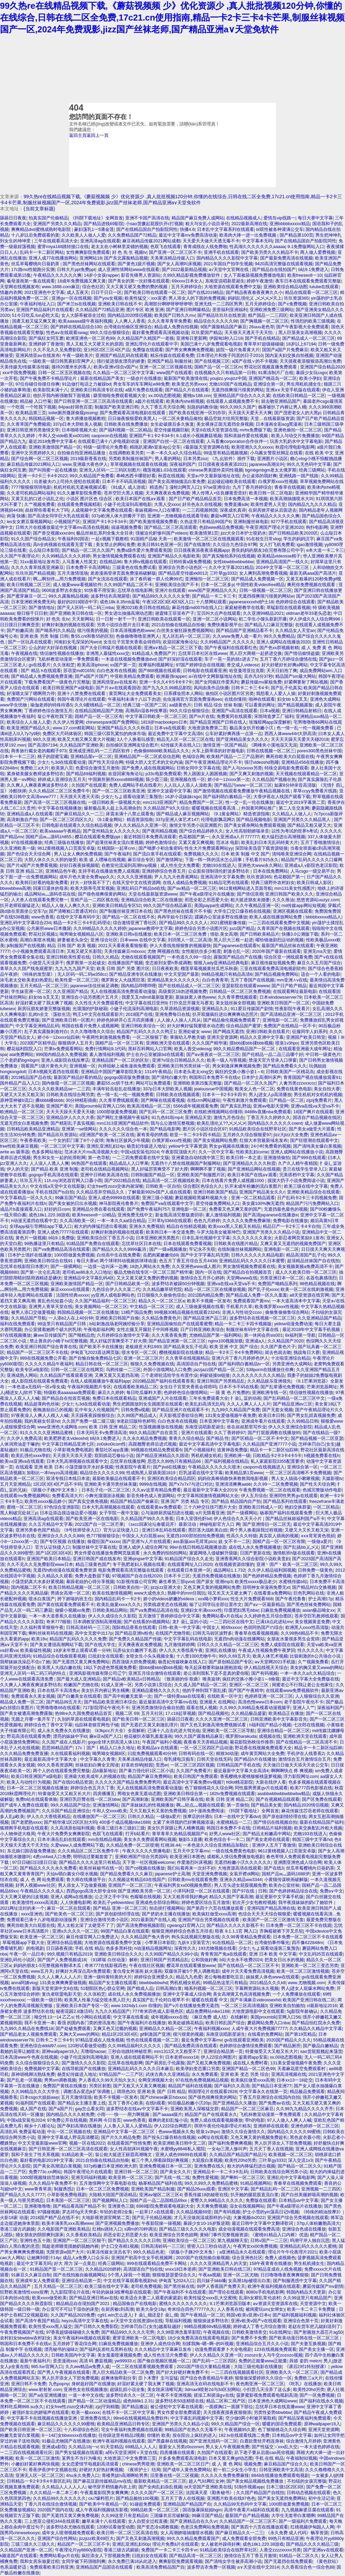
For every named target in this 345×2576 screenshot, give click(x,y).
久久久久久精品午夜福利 (49, 1363)
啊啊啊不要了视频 (207, 1169)
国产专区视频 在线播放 (62, 1541)
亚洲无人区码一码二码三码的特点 (33, 1673)
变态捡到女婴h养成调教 (168, 962)
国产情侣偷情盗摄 (301, 653)
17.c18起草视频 (180, 1713)
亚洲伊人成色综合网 (160, 2343)
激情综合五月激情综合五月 (304, 1759)
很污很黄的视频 (92, 630)
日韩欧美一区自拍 (163, 1186)
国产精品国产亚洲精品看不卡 (244, 630)
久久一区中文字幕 (215, 1151)
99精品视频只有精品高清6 (226, 974)
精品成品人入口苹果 (129, 1163)
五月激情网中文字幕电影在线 (107, 2183)
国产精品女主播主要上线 (82, 2102)
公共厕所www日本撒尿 (49, 928)
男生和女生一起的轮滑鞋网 (59, 1157)
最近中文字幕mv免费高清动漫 (188, 235)
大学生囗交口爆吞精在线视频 (242, 911)
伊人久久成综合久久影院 (112, 1615)
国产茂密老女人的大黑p (297, 412)
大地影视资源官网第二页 (106, 2217)
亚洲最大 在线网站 (217, 1701)
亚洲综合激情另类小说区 (104, 1919)
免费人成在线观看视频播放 (216, 2120)
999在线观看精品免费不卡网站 (157, 2263)
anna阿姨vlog (24, 1982)
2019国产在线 (139, 1014)
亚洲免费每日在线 (172, 1014)
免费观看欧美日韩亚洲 (51, 2567)
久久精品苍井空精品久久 (101, 1191)
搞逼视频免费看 (126, 527)
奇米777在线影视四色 (106, 1965)
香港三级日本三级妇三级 (121, 1827)
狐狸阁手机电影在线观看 (24, 1827)
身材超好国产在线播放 (93, 2383)
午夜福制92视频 (301, 2458)
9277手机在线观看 (288, 521)
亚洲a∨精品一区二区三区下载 (173, 647)
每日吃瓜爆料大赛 (143, 1392)
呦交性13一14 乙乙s (53, 2017)
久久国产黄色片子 (277, 1346)
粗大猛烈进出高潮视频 (283, 836)
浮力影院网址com (300, 1776)
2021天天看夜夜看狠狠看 (122, 945)
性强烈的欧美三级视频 (313, 321)
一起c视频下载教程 (109, 538)
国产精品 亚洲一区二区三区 (120, 1908)
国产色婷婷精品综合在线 (293, 1890)
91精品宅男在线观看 (228, 882)
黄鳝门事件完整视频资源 (224, 2234)
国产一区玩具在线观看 (30, 641)
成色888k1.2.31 (138, 2400)
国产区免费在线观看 (321, 1799)
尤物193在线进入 (219, 865)
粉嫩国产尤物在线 (81, 1684)
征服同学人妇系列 (309, 1031)
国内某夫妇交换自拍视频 (289, 355)
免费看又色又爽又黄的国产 (235, 1209)
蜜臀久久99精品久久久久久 (216, 2200)
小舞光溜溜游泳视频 (104, 1495)
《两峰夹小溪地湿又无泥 (273, 745)
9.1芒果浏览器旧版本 (230, 2303)
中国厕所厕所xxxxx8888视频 (116, 779)
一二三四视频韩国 (199, 510)
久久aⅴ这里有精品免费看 (156, 1489)
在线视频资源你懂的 (234, 1564)
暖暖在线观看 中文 (210, 1999)
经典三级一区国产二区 (145, 704)
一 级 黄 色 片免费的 (230, 1392)
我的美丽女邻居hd (42, 1421)
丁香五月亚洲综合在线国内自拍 (269, 2097)
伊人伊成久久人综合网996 (315, 619)
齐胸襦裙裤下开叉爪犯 (281, 1931)
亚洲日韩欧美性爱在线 (68, 957)
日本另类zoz (195, 458)
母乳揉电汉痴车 (179, 1759)
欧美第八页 (62, 767)
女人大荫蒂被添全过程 (83, 315)
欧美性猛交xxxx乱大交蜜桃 (210, 2297)
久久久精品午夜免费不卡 (53, 2183)
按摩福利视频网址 (156, 664)
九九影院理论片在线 (70, 2292)
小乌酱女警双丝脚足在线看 (276, 452)
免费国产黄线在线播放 (65, 2085)
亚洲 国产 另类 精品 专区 (185, 1501)
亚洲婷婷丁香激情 (46, 343)
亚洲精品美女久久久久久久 (173, 979)
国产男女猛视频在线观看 (79, 2452)
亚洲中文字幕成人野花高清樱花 (68, 2137)
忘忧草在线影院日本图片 (24, 1266)
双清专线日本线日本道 (68, 1478)
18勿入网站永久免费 (149, 1266)
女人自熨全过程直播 (147, 2521)
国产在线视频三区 (211, 361)
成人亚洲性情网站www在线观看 (129, 269)
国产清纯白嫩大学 (169, 1077)
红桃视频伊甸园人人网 (312, 2526)
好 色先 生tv (57, 619)
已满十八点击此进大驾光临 (174, 1730)
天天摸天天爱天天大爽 (250, 412)
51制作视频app (249, 2486)
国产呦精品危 (81, 1335)
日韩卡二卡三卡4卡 (250, 687)
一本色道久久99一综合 (189, 957)
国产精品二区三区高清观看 (170, 527)
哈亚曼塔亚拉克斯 (246, 670)
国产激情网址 (169, 859)
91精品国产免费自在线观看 (92, 1243)
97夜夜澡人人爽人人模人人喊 (39, 1415)
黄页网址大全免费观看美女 (135, 693)
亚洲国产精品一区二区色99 (248, 2068)
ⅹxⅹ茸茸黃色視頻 (318, 1535)
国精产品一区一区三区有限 (279, 1541)
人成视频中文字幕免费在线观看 (101, 510)
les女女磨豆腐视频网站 (29, 521)
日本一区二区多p (217, 584)
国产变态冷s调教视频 (157, 2526)
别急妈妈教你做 (202, 407)
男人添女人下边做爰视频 (82, 1885)
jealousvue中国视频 (213, 1088)
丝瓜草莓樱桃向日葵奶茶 (36, 263)
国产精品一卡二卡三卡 (214, 596)
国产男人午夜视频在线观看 (63, 2372)
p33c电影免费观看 (163, 773)
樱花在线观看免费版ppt (98, 836)
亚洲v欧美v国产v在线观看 (256, 2320)
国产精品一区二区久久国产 (88, 550)
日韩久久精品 (105, 957)
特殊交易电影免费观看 (286, 767)
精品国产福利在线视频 (190, 2085)
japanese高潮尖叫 (266, 464)
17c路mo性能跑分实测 (33, 269)
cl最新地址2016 (322, 2005)
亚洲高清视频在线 (288, 2074)
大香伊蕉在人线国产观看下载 (281, 796)
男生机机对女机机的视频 (318, 1094)
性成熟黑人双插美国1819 (151, 1472)
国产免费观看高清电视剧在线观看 (133, 412)
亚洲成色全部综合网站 (157, 1902)
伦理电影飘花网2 (217, 819)
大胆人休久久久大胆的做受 (50, 859)
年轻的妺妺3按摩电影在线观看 (121, 2292)
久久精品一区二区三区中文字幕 (123, 372)
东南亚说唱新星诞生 (225, 280)
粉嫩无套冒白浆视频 (19, 2435)
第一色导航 (99, 1157)
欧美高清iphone (92, 664)
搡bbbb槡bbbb (49, 1100)
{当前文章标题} (39, 208)
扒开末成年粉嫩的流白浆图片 (253, 1186)
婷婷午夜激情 (260, 280)
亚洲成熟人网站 (22, 1375)
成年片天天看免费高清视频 (248, 1971)
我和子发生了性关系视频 (35, 2154)
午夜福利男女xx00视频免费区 (183, 1885)
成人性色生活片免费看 (165, 2355)
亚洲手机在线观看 (221, 252)
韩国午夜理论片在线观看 (81, 699)
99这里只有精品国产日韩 (62, 1323)
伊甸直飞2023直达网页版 (94, 1352)
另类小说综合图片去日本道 (123, 624)
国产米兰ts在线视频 (76, 303)
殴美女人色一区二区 (254, 1088)
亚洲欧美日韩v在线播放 (129, 934)
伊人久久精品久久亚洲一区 (140, 825)
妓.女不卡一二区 (234, 1541)
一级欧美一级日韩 (44, 1999)
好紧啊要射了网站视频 (306, 682)
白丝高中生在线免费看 (118, 1254)
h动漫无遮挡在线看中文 (34, 1220)
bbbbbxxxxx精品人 (324, 916)
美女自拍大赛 (327, 1088)
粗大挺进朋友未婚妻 (250, 899)
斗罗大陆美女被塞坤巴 (218, 1232)
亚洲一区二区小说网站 (215, 619)
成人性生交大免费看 (180, 865)
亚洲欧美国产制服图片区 (201, 1174)
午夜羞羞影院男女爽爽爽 (104, 2492)
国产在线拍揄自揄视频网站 (79, 2274)
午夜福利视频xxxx (211, 2028)
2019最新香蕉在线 (88, 458)
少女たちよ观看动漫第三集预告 (131, 796)
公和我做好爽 (204, 1959)
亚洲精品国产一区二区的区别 (121, 1060)
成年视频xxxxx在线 (169, 2017)
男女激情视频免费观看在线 (119, 555)
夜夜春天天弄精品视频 (205, 1742)
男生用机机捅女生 (303, 384)
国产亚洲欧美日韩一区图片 (68, 1020)
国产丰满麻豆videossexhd (255, 1999)
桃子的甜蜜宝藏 (52, 756)
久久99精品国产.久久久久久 (227, 641)
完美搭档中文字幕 (296, 1174)
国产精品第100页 (296, 235)
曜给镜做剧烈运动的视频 (279, 939)
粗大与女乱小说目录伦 (207, 223)
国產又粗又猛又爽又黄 (34, 321)
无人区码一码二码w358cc (82, 974)
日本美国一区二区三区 (68, 2200)
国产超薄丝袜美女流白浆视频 (114, 842)
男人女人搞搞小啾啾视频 (295, 1478)
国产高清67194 (43, 745)
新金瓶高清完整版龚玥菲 (179, 1214)
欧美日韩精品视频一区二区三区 (80, 1587)
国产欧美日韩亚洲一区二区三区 (30, 2429)
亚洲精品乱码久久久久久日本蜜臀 (252, 1260)
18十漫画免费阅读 (206, 1810)
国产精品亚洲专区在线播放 (135, 974)
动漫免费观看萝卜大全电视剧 (223, 2349)
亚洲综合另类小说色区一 (182, 567)
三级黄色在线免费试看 (134, 567)
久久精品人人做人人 (291, 813)
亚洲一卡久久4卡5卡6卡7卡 (165, 682)
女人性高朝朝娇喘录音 (247, 831)
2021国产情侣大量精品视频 (204, 2366)
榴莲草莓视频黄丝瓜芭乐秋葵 (209, 968)
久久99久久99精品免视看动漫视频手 (254, 1707)
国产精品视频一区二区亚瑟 (317, 1438)
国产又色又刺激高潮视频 (140, 2538)
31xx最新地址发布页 (40, 561)
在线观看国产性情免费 (129, 2143)
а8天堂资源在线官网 (309, 1295)
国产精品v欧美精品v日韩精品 (131, 1678)
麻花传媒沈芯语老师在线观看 (309, 1810)
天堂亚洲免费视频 (209, 1873)
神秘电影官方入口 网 (219, 1524)
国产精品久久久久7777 (22, 2194)
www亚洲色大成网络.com (62, 1426)
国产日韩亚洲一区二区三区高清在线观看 (93, 401)
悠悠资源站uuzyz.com (317, 899)
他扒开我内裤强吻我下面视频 (62, 395)
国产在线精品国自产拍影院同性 (147, 229)
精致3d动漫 (227, 1753)
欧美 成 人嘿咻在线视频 (102, 859)
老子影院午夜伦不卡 (303, 1701)
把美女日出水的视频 (284, 1959)
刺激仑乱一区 (236, 951)
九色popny (59, 2383)
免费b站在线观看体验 (36, 1799)
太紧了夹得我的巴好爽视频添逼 (183, 1822)
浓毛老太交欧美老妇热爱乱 (26, 979)
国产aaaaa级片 (167, 2114)
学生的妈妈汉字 (298, 538)
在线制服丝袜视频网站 (239, 1249)
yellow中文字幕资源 (187, 1146)
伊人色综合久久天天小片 (238, 1518)
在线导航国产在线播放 (83, 2068)
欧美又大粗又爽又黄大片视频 (86, 739)
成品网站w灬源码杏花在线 (49, 894)
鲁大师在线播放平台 (86, 1879)
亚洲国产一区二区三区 (130, 1885)
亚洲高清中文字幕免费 (222, 876)
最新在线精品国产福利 (321, 1822)
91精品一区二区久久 (299, 2555)
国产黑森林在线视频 (167, 2441)
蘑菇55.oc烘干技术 (115, 1083)
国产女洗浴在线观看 (107, 578)
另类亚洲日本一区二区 (282, 1277)
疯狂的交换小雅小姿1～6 (239, 1071)
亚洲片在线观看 (170, 590)
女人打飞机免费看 (276, 544)
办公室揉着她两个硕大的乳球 (52, 1329)
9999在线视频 (152, 1484)
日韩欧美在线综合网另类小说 (278, 2171)
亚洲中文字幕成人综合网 (187, 1994)
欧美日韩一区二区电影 (271, 492)
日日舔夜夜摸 (59, 1948)
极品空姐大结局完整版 (226, 418)
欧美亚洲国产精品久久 (29, 727)
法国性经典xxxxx (72, 1295)
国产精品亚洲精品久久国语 (162, 1455)
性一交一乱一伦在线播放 (249, 802)
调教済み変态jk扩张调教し (89, 2091)
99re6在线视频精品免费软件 (140, 2418)
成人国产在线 (33, 2108)
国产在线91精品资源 (73, 1782)
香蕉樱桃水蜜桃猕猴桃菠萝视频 (250, 1776)
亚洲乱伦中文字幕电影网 (291, 2177)
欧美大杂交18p (150, 2309)
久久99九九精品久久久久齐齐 (304, 2108)
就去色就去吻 (278, 1352)
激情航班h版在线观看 (294, 1552)
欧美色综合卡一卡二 (224, 1839)
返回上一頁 (97, 135)
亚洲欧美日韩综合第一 (185, 1793)
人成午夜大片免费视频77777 (259, 2028)
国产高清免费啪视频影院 (141, 1925)
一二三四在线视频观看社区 (237, 2372)
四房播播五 (104, 1793)
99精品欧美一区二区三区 (155, 2509)
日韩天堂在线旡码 (214, 1759)
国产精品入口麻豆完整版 (269, 624)
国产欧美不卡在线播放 (101, 1346)
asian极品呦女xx (319, 1610)
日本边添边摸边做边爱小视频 (68, 1512)
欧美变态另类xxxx (189, 384)
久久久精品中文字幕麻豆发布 (163, 2349)
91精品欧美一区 (77, 2154)
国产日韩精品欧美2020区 (293, 533)
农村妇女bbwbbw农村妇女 (25, 2337)
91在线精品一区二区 (232, 1942)
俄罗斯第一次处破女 (85, 962)
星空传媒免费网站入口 (218, 1203)
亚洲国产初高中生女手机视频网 (142, 2257)
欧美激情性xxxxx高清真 (35, 1902)
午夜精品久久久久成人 (42, 1890)
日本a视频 (270, 710)
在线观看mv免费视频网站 (25, 1495)
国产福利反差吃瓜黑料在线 (106, 2349)
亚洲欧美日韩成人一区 (260, 1507)
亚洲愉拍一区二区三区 (207, 578)
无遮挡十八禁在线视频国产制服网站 (186, 1163)
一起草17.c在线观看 (154, 2211)
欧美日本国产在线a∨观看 (141, 498)
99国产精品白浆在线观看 (124, 1931)
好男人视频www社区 (35, 1885)
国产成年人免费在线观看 (24, 1805)
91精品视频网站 (255, 2183)
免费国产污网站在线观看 (31, 699)
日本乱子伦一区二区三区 (106, 1489)
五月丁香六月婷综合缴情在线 (288, 659)
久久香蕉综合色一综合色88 (307, 2567)
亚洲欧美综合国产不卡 (177, 584)
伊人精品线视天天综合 (266, 1667)
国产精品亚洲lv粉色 (134, 1633)
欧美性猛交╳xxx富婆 (145, 298)
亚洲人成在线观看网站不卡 (137, 2057)
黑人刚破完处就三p (18, 1512)
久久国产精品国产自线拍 (260, 2492)
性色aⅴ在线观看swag (67, 332)
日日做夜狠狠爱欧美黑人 (132, 418)
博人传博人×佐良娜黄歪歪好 (219, 492)
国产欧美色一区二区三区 (69, 1913)
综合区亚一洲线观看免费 (288, 957)
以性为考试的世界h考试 (295, 831)
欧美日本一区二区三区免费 (181, 934)
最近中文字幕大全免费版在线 (310, 1678)
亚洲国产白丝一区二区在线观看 (173, 441)
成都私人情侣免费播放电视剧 (235, 1856)
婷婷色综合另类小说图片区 (201, 928)
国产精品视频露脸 (295, 704)
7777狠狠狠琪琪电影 (31, 487)
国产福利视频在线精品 (226, 1461)
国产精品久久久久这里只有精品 (89, 1862)
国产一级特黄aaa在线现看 (179, 1696)
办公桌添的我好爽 (259, 475)
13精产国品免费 (136, 1312)
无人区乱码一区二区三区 (186, 636)
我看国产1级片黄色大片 (44, 1065)
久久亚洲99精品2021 (263, 613)
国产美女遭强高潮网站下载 (56, 1644)
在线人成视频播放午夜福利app (100, 1381)
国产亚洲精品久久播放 (234, 2102)
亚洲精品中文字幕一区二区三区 (124, 2131)
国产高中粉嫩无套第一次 (127, 1696)
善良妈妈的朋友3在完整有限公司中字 (267, 550)
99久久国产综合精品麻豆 (167, 905)
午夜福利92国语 (73, 538)
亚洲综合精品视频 (64, 1942)
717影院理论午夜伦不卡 (106, 1707)
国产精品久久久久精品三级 (312, 2544)
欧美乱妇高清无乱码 (204, 1403)
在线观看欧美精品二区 (135, 1386)
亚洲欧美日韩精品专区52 (116, 905)
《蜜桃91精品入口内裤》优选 (279, 2234)
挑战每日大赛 (306, 1352)
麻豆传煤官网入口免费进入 (92, 1936)
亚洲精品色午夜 (60, 871)
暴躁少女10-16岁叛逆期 (206, 2223)
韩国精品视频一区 (46, 418)
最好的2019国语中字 (77, 601)
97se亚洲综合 (216, 487)
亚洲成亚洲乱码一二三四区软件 (100, 750)
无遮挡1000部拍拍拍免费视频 (195, 1535)
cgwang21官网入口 (185, 1925)
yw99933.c (125, 2360)
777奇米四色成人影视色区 (157, 2011)
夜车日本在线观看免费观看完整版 (308, 280)
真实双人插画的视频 (279, 1535)
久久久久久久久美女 (252, 1237)
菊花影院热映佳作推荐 (252, 1742)
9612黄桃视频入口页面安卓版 (66, 848)
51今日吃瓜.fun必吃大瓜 (35, 315)
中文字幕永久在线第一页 (263, 2091)
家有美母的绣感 (152, 1134)
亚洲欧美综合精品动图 (285, 286)
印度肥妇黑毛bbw (241, 1610)
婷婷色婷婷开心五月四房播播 (126, 1020)
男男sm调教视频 (60, 2080)
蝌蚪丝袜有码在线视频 (50, 1633)
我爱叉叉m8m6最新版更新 (147, 997)
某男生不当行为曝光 (81, 2458)
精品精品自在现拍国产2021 (83, 2303)
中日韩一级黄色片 (323, 1054)
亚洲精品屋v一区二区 (91, 756)
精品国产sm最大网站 (295, 676)
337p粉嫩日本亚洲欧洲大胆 (110, 2166)
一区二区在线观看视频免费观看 (143, 2366)
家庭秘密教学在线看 (244, 607)
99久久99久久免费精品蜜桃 (211, 2183)
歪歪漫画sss (65, 2360)
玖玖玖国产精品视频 (35, 573)
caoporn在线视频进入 (264, 1466)
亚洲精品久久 (215, 1008)
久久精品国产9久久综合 (166, 808)
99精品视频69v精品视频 (207, 2326)
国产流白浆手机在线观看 (157, 853)
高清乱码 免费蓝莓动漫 (22, 2131)
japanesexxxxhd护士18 (251, 601)
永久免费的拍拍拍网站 (165, 1552)
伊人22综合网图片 (218, 2057)
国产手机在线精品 (262, 338)
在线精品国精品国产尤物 (99, 710)
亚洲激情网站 (106, 1805)
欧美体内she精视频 (185, 401)
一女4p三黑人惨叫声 (227, 2148)
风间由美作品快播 (211, 687)
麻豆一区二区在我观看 (69, 1908)
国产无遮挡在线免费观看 (288, 2561)
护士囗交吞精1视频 (119, 2246)
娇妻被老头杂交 (72, 939)
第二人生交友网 (294, 808)
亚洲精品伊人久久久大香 (70, 1117)
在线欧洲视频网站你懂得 (218, 1111)
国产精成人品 (140, 1988)
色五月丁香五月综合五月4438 (188, 1260)
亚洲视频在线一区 (187, 779)
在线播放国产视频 (125, 962)
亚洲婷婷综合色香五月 (164, 871)
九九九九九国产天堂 (74, 968)
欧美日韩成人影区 (314, 882)
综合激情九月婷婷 (303, 2441)
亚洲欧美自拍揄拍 (287, 2005)
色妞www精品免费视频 (221, 527)
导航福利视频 (178, 2320)
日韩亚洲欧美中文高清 (281, 2469)
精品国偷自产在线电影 (135, 2303)
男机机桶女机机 (206, 1455)
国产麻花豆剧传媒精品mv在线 (102, 2481)
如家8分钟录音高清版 (295, 785)
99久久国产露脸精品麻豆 (199, 1736)
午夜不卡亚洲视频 (173, 2395)
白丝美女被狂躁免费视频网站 (185, 630)
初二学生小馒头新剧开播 (263, 619)
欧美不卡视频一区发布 (209, 1300)
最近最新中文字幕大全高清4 (241, 1770)
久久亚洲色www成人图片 (196, 1266)
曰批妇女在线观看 (105, 1656)
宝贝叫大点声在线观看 (219, 613)
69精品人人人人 (140, 2446)
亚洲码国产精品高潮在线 (271, 1908)
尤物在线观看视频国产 (143, 957)
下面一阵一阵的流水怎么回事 (214, 859)
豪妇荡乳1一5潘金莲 (94, 229)
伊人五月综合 (254, 1495)
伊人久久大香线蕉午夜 (181, 1650)
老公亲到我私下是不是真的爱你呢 (216, 1673)
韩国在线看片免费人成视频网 (90, 1025)
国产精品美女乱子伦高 (185, 1346)
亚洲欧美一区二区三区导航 (228, 1730)
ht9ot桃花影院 (239, 1782)
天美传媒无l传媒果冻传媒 (24, 366)
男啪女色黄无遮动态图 (139, 1793)
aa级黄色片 (180, 704)
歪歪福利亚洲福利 (229, 309)
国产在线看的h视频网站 (147, 1621)
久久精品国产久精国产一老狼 (145, 338)
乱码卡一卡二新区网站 (42, 252)
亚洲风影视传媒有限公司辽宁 (97, 1673)
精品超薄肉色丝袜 (41, 1403)
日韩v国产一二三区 (268, 2240)
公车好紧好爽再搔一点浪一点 (233, 733)
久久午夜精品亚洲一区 (257, 905)
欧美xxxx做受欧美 (49, 2297)
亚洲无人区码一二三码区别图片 (109, 470)
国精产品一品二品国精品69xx (159, 2200)
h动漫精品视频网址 (153, 1948)
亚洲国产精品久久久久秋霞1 (124, 727)
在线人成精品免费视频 (185, 882)
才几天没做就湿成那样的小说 (202, 2217)
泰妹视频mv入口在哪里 (157, 510)
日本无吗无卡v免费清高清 (101, 1432)
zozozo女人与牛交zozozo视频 (274, 2355)
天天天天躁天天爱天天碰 (70, 1111)
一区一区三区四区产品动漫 (206, 1747)
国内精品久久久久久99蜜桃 (294, 2131)
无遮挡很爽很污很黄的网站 (237, 389)
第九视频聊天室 (232, 2240)
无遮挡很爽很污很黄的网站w (266, 596)
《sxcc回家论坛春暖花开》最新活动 (161, 1524)
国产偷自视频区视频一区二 (163, 2360)
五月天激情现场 (72, 573)
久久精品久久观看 (54, 1575)
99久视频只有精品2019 (69, 1954)
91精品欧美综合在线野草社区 (257, 1128)
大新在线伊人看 (270, 1782)
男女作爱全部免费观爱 (179, 2412)
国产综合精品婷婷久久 (201, 831)
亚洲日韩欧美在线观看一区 (164, 619)
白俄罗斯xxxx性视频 (277, 481)
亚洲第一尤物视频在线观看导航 (178, 515)
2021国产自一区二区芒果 (99, 1524)
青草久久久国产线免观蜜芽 (26, 968)
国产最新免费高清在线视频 (286, 258)
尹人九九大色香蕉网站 (176, 876)
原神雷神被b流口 (16, 1100)
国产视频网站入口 (109, 2200)
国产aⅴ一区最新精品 (264, 1604)
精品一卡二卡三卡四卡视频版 (243, 1323)
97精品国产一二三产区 (121, 2074)
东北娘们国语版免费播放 (31, 1850)
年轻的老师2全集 (116, 2211)
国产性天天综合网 (105, 762)
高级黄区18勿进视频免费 (182, 991)
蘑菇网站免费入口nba (268, 2022)
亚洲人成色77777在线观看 (63, 1232)
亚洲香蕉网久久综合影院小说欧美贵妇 (253, 1558)
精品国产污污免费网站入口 (312, 1203)
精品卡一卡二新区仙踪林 (274, 1449)
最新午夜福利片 (35, 2360)
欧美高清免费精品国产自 (160, 2567)
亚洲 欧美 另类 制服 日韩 (44, 636)
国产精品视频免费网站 (277, 974)
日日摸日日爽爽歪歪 (19, 624)
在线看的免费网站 (265, 2034)
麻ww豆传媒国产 (49, 1335)
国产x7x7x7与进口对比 (191, 1484)
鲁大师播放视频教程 (85, 418)
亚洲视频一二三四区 (321, 2188)
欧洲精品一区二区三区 (22, 1111)
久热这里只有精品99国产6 (205, 521)
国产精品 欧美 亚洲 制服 (55, 1169)
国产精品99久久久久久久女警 (161, 596)
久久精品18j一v (83, 2446)
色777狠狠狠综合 (103, 1535)
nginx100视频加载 (225, 1340)
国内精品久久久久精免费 (70, 2114)
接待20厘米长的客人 (71, 366)
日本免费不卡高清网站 (88, 567)
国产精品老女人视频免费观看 (28, 2034)
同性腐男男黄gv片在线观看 (261, 1787)
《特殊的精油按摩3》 (322, 2211)
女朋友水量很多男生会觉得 (293, 1638)
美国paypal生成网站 (213, 905)
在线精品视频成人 (243, 217)
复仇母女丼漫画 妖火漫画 (137, 1971)
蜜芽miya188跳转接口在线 (63, 246)
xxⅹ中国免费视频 (19, 372)
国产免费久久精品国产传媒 (135, 1638)
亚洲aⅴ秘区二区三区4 (160, 2194)
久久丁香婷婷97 (229, 1432)
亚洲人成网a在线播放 (71, 1896)
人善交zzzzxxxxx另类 (280, 2549)
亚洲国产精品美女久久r (261, 1191)
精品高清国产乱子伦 (305, 1254)
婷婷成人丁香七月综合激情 (259, 2326)
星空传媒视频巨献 (171, 429)
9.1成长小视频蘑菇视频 (199, 435)
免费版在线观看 (147, 349)
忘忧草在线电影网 (135, 590)
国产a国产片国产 (91, 676)
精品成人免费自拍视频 (176, 326)
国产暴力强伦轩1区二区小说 (146, 1770)
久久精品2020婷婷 (103, 2269)
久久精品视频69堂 (194, 2211)
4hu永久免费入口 (82, 2475)
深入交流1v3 (300, 2160)
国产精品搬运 (135, 2406)
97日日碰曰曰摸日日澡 (34, 1862)
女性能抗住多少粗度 (201, 951)
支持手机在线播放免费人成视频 (108, 871)
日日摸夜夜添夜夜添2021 (222, 464)
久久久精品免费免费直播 (24, 1753)
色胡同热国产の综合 (263, 1627)
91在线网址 (280, 2332)
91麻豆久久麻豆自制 (31, 2274)
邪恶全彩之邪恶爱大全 (206, 899)
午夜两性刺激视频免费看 (106, 1037)
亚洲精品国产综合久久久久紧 (241, 395)
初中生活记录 (321, 2498)
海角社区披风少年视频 (128, 1140)
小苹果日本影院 (160, 1942)
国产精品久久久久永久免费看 (48, 1868)
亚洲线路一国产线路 (298, 475)
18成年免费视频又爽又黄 (81, 280)
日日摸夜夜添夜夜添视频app (201, 550)
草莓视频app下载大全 (23, 1942)
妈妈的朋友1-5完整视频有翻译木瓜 (47, 1965)
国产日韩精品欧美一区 (127, 1283)
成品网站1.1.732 (229, 1570)
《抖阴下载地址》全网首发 (96, 217)
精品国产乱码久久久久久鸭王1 (146, 1031)
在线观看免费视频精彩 (79, 504)
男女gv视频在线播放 (229, 1146)
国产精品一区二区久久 (299, 2166)
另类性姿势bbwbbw (272, 2412)
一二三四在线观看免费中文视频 (279, 922)
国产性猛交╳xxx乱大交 (274, 2446)
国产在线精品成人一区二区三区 (189, 985)
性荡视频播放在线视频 (161, 1426)
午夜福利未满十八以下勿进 (134, 699)
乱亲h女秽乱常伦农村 (260, 2297)
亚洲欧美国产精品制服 (153, 2188)
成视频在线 (270, 1736)
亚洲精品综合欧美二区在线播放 (151, 899)
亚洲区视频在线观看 (292, 911)
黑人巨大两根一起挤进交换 (255, 653)
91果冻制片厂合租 (275, 372)
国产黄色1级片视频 (136, 263)
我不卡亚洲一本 (39, 2022)
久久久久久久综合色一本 (123, 1128)
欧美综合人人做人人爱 (29, 722)
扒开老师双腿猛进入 (19, 905)
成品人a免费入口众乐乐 (86, 2257)
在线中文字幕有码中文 (78, 916)
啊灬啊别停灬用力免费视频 (59, 578)
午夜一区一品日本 (26, 1954)
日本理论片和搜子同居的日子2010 (229, 355)
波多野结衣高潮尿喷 (110, 596)
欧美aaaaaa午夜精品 (60, 831)
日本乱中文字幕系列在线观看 (225, 229)
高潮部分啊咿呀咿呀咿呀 (168, 303)
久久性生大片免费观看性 (99, 1002)
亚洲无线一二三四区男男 (218, 303)
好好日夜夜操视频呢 (79, 865)
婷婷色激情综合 (161, 842)
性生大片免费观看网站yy (209, 848)
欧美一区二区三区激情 (37, 2458)
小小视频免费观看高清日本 (38, 951)
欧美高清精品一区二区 (149, 1106)
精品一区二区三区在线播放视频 (215, 1289)
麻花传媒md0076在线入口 (197, 607)
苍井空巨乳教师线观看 (316, 1615)
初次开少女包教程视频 (254, 1902)
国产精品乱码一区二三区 (275, 2188)
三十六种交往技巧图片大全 (210, 1507)
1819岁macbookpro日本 (164, 722)
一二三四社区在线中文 (231, 1621)
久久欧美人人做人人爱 (83, 235)
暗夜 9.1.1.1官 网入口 (236, 1931)
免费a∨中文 (331, 1890)
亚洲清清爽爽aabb (233, 1484)
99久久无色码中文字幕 (309, 464)
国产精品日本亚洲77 (271, 2085)
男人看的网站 (168, 458)
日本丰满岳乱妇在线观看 (61, 1839)
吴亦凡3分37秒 (258, 676)
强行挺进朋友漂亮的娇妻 (121, 361)
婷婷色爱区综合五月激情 (206, 1902)
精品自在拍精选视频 (186, 1226)
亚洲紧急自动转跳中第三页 (197, 1157)
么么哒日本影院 (44, 550)
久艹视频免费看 (39, 504)
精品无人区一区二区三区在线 (185, 739)
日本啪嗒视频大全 (79, 429)
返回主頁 (78, 135)
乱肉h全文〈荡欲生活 (49, 1014)
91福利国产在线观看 (35, 2102)
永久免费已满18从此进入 (132, 2561)
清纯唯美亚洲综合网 (291, 853)
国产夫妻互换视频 (308, 2343)
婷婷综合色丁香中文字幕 (48, 1724)
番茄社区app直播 (111, 1449)
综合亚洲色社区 (247, 2257)
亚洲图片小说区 (272, 458)
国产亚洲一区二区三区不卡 (175, 252)
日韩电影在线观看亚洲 (205, 670)
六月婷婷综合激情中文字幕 (123, 1335)
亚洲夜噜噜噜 (37, 2206)
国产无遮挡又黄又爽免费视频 (70, 2515)
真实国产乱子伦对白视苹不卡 (160, 1999)
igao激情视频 (309, 544)
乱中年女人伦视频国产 (97, 1409)
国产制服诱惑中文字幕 (295, 2280)
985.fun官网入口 (47, 2366)
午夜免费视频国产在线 (22, 2332)
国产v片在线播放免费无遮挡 (191, 2005)
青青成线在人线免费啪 (205, 246)
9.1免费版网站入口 (305, 246)
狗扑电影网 (317, 527)
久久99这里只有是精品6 (124, 2515)
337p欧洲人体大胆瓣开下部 (118, 515)
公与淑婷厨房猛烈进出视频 (167, 1512)
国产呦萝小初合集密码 (160, 848)
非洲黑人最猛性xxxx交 (108, 653)
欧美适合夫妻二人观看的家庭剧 (151, 2297)
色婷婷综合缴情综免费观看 (245, 2045)
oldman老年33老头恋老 (308, 613)
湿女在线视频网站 (246, 2206)
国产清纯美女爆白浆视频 (317, 1146)
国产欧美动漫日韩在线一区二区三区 (304, 2337)
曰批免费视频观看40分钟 (152, 1753)
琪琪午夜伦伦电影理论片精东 (222, 2125)
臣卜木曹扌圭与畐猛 (158, 2378)
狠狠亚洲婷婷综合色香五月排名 (182, 1931)
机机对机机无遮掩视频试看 (80, 487)
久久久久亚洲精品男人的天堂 (218, 2263)
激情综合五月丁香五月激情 (250, 2555)
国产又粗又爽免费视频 (208, 2062)
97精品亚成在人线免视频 (99, 2039)
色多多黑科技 (119, 1948)
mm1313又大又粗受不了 (177, 2051)
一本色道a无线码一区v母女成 (36, 1386)
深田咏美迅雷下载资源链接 (261, 848)
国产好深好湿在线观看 (180, 659)
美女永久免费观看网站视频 (150, 1839)
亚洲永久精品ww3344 (241, 1879)
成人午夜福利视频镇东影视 (101, 2509)
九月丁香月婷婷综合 (252, 487)
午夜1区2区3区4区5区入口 (168, 601)
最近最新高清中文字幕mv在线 (168, 1701)
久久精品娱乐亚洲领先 (269, 1381)
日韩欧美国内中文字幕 (73, 2355)
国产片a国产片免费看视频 (32, 865)
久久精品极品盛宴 (248, 1713)
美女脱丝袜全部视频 (235, 1002)
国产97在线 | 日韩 (249, 1890)
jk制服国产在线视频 (26, 945)
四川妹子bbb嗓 (211, 2280)
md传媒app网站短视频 (303, 905)
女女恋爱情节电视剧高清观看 (91, 2463)
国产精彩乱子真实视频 (72, 1123)
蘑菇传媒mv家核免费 (261, 682)
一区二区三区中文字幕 (62, 1146)
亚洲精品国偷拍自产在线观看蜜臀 (180, 1323)
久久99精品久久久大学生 (36, 2091)
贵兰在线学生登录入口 (304, 1169)
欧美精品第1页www (244, 1472)
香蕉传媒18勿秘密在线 (206, 2194)
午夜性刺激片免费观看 (244, 1100)
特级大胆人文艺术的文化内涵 (154, 762)
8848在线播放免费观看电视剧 (280, 2475)
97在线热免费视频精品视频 (202, 2080)
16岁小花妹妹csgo (182, 796)
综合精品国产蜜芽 (243, 1025)
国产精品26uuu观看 (196, 2188)
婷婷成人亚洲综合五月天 (62, 779)
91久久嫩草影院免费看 (79, 492)
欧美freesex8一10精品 (93, 1214)
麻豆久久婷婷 (111, 1392)
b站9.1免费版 (61, 1237)
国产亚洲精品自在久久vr (193, 2521)
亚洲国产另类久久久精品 (57, 223)
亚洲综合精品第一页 (223, 2051)
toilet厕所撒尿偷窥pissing (73, 412)
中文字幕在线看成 (130, 2017)
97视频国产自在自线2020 (137, 1575)
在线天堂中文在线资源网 (136, 882)
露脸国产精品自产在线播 (238, 957)
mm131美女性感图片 (295, 888)
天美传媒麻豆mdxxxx (124, 951)
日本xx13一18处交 (294, 2080)
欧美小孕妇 (310, 378)
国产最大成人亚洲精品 (78, 1678)
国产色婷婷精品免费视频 (267, 1575)
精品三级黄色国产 (93, 1564)
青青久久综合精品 (186, 1438)
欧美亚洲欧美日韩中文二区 (179, 2143)
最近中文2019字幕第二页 (300, 802)
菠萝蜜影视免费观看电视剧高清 (266, 2395)
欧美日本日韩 (271, 1415)
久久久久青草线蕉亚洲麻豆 (37, 567)
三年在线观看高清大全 (56, 240)
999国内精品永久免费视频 (61, 1054)
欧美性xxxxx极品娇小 (45, 1501)
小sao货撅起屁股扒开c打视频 (154, 223)
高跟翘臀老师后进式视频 (152, 1444)
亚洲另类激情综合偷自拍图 (158, 1707)
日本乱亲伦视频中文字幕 (206, 1237)
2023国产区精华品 (38, 1042)
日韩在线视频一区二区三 (271, 750)
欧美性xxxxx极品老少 (255, 1581)
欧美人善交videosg (192, 1048)
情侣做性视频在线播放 (62, 653)
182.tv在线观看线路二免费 (244, 2435)
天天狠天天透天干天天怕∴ (250, 332)
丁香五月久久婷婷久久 (268, 1117)
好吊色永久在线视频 (202, 504)
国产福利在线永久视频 (321, 2400)
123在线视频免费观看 (275, 2349)
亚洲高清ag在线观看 (100, 240)
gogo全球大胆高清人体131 (114, 1742)
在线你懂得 (235, 699)
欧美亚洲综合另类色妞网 (174, 2234)
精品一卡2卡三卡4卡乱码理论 (82, 922)
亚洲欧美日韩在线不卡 (120, 303)
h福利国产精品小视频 (270, 1724)
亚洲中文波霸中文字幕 (169, 790)
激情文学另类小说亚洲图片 (195, 825)
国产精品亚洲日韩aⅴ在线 (93, 2297)
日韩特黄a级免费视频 (190, 561)
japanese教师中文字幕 (150, 928)
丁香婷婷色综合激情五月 (48, 710)
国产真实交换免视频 (88, 1501)
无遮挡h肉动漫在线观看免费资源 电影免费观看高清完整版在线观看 (99, 1570)
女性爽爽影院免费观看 (88, 252)
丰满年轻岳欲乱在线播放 (116, 1088)
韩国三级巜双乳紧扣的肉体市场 (115, 733)
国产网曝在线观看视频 (163, 1100)
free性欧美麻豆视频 (19, 1146)
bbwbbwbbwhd (153, 1982)
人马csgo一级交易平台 (312, 871)
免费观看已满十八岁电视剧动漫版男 (42, 1919)
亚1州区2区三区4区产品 (107, 349)
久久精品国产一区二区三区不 (247, 2521)
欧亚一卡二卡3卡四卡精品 (195, 1134)
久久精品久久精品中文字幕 (315, 2028)
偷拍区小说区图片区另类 (230, 693)
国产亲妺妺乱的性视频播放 (147, 1805)
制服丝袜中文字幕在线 (94, 1547)
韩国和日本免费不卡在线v (214, 1077)
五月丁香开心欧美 (125, 2102)
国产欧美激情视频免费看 (153, 521)
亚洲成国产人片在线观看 (162, 1398)
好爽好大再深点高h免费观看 (83, 1971)
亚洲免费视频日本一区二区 (165, 2166)
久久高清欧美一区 (77, 1220)
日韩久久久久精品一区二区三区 (227, 1644)
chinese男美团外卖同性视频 (215, 470)
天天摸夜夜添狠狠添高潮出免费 (310, 361)
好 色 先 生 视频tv (129, 252)
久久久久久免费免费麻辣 (246, 1220)
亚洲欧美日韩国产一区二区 (283, 1002)
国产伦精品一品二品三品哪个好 (272, 1054)
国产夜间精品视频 (159, 831)
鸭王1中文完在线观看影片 (98, 1014)
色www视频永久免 (176, 2131)
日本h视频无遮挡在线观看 (53, 1071)
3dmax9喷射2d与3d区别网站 (212, 2389)
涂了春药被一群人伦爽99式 (156, 578)
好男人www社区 (225, 1833)
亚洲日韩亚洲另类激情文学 (33, 429)
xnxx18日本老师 (180, 2269)
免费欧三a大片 (34, 767)
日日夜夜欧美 (165, 968)
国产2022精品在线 (122, 1180)
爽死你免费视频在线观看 (312, 584)
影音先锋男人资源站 (140, 275)
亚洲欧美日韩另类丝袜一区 (183, 1065)
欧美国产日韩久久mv (174, 315)
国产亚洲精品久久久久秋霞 (249, 1163)
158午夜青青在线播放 (270, 2263)
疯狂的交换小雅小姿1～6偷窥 (251, 1678)
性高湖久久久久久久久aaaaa (257, 246)
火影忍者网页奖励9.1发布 (299, 1237)
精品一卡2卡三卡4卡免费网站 (233, 1352)
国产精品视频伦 (213, 1713)
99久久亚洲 (44, 739)
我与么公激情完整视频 (172, 1123)
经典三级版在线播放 (64, 842)
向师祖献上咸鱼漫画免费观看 (126, 1065)
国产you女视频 (108, 298)
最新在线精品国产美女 (102, 378)
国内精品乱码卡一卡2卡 (118, 1598)
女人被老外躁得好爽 (220, 2544)
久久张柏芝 (64, 664)
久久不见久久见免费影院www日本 (40, 1564)
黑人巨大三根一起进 (233, 939)
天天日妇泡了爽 (281, 670)
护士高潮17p (320, 1598)
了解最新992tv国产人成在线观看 (159, 1191)
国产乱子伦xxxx (263, 1289)
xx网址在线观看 (213, 2137)
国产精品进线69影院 (103, 223)
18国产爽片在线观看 (313, 1111)
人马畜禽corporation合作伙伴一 (237, 441)
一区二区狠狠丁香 (149, 1037)
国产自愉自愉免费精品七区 (95, 1358)
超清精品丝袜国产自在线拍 (313, 1260)
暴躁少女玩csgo (311, 372)
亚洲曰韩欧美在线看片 (268, 1031)
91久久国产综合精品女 (33, 538)
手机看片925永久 (262, 859)
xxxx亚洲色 (32, 1913)
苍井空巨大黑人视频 (123, 492)
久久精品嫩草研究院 (162, 1289)
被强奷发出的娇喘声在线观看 (40, 2412)
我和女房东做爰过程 (39, 2561)
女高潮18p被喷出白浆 (249, 2280)
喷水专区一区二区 (139, 1352)
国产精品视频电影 (253, 819)
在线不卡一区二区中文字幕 (128, 2412)
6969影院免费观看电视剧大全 (165, 2206)
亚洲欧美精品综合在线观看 (313, 1191)
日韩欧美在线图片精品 (236, 1243)
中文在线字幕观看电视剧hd (129, 2280)
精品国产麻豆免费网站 (149, 1776)
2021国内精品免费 (205, 1295)
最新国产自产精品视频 (247, 2515)
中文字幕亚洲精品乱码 (37, 1025)
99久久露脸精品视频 (68, 596)
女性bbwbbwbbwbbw (233, 561)
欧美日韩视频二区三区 (29, 584)
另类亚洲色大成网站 (292, 1363)
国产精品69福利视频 (86, 773)
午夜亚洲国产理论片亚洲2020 (274, 527)
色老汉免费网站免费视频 (205, 2526)
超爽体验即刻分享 (118, 2378)
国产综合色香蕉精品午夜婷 (206, 2378)
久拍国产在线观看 (88, 785)
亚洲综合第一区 (268, 384)
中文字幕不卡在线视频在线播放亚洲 (42, 2418)
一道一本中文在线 (85, 2395)
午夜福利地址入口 (37, 303)
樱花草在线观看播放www (190, 1965)
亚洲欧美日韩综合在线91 (49, 1260)
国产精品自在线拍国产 (274, 269)
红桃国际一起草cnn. (116, 848)
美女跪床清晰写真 (164, 2389)
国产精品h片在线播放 (255, 1759)
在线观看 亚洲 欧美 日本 (39, 1466)
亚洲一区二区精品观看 (253, 1197)
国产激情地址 (42, 607)
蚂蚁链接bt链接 (215, 1375)
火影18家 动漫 (14, 2217)
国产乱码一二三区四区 (214, 2360)
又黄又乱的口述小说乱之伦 (37, 498)
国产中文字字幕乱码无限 (205, 1254)
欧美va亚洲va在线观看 (22, 1461)
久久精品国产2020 (285, 1340)
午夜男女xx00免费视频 (255, 2246)
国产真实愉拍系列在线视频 (228, 555)
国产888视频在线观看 (159, 670)
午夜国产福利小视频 (162, 1742)
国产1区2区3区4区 (53, 1552)
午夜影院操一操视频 (161, 2223)
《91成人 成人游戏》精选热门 (137, 487)
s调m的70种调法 (140, 2229)
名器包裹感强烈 (321, 1277)
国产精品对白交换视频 (314, 1587)
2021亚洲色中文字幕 (44, 292)
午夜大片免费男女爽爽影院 (63, 1833)
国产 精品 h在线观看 (41, 670)
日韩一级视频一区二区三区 (265, 590)
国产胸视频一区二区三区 (264, 321)
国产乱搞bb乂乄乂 (301, 1547)
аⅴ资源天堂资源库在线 (275, 2303)
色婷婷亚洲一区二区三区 (269, 1696)
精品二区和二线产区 (226, 2400)
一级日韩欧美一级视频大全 (114, 802)
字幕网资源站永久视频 (257, 1988)
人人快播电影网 (75, 1902)
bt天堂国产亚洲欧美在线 (208, 2486)
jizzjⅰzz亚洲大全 (166, 1587)
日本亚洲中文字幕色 (219, 1421)
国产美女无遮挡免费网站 (282, 2498)
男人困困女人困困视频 (205, 773)
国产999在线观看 (308, 1157)
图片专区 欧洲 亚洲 (145, 309)
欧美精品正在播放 (286, 1713)
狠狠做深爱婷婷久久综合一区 (263, 2378)
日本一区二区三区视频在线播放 (37, 1787)
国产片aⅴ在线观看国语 (118, 687)
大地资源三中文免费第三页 (129, 2458)
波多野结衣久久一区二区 (130, 2395)
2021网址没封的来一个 (22, 1908)
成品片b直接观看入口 (21, 1209)
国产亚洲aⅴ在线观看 (323, 2549)
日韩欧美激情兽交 (249, 2332)
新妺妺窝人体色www (196, 997)
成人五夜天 (78, 292)
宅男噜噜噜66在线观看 (58, 1707)
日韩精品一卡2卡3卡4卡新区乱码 (39, 2481)
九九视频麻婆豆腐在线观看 (307, 2509)
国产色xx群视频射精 (279, 647)
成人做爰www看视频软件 (77, 584)
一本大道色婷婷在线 (319, 2446)
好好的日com (57, 1209)
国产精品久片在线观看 (187, 389)
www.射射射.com (45, 2389)
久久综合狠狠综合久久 (37, 2062)
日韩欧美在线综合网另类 (70, 1094)
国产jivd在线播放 (169, 1466)
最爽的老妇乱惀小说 (168, 2120)
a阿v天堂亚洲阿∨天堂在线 (131, 2452)
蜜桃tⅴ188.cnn (197, 395)
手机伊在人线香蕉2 (305, 1753)
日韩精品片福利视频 (272, 1827)
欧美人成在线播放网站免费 (276, 916)
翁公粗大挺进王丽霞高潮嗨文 (124, 2154)
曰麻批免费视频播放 (280, 1610)
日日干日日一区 (106, 292)
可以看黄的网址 (260, 704)
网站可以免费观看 (153, 1083)
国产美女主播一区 (316, 2349)
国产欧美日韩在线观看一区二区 (154, 292)
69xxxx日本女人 (187, 280)
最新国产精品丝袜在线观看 (287, 945)
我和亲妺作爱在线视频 (246, 435)
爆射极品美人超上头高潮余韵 (112, 808)
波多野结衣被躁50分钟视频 (178, 1283)
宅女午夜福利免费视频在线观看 (131, 2429)
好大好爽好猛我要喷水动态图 (195, 1025)
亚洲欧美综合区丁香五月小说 (105, 1237)
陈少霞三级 (157, 779)
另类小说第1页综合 (153, 1684)
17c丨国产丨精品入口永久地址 (105, 1747)
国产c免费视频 (292, 303)
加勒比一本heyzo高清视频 (52, 1472)
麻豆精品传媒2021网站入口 (33, 464)
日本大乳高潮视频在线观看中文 (77, 1461)
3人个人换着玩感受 (135, 739)
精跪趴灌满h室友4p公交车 (155, 447)
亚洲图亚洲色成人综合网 (298, 1862)
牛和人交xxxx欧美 (109, 1810)
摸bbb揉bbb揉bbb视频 (251, 1042)
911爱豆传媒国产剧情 (251, 1008)
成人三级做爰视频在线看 (200, 1306)
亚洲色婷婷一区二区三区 (315, 2125)
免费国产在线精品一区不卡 (289, 1025)
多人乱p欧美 (12, 1816)
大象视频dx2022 (249, 2217)
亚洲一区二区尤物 (240, 2274)
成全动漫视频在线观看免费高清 (249, 2229)
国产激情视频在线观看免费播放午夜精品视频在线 (242, 790)
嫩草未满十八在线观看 (104, 2521)
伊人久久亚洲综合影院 (290, 1426)
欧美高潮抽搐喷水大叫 (292, 498)
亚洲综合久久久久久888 (60, 1535)
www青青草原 (38, 2188)
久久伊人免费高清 (24, 1438)
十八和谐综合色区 (81, 2429)
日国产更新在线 (255, 1552)
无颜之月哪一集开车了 (33, 1719)
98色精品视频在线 (317, 1283)
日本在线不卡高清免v (58, 1690)
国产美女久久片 (175, 2171)
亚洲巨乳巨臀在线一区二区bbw (90, 1799)
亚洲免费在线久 (209, 2166)
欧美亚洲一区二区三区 (42, 1936)
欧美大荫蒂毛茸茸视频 (92, 888)
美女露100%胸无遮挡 (263, 1203)
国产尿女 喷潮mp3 (214, 1581)
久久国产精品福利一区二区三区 (105, 1300)
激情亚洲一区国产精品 (225, 745)
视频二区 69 (127, 1713)
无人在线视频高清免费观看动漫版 (123, 991)
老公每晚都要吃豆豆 (224, 1976)
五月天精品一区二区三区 (44, 985)
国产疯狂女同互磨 (46, 338)
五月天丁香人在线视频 (271, 2148)
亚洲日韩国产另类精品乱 (221, 1381)
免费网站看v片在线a (222, 1615)
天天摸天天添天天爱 (72, 1455)
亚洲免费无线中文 (135, 1214)
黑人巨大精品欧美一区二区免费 (123, 2372)
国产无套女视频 (277, 1409)
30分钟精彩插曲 (81, 1100)
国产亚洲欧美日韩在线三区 (224, 2269)
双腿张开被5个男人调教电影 (191, 1971)
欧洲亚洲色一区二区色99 (90, 338)
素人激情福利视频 (106, 1054)
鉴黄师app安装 (253, 2057)
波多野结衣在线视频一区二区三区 (262, 1318)
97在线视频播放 (26, 842)
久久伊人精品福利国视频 (272, 1570)
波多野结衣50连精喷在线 (179, 2400)
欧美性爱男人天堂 (268, 504)
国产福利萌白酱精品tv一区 (244, 1363)
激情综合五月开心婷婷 (202, 1277)
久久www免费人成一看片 (237, 636)
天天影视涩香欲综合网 (181, 1415)
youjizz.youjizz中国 (228, 378)
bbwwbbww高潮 (15, 888)
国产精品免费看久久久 (285, 1065)
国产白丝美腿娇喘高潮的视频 (309, 2194)
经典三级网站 (312, 470)
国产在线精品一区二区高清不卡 (306, 1742)
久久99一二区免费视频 (275, 1484)
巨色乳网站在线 (308, 1593)
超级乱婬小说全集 (127, 2389)
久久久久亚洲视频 (134, 876)
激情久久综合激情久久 (243, 2131)
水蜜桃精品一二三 (233, 1822)
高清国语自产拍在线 (196, 1363)
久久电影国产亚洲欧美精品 (63, 2229)
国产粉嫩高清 (20, 630)
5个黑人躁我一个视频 (129, 2274)
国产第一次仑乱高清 (40, 1272)
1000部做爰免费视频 (117, 1111)
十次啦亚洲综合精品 (290, 1358)
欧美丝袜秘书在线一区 (101, 1868)
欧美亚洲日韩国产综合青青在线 (46, 1346)
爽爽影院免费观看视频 (180, 2561)
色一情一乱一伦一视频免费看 (306, 727)
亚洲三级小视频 (157, 1197)
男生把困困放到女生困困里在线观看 (148, 1403)
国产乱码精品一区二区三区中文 (294, 1398)
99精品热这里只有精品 (225, 1982)
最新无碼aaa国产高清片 (312, 573)
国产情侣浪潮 (250, 894)
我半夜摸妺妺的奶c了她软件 (306, 1902)
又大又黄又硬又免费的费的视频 (137, 286)
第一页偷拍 (238, 1805)
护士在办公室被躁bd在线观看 (155, 1054)
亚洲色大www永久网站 (260, 865)
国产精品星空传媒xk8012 (182, 573)
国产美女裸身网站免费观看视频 (254, 825)
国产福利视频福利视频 (294, 2314)
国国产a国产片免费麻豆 (285, 349)
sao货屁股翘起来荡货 (321, 2051)
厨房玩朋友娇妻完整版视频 (44, 1008)
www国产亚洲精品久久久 (212, 590)
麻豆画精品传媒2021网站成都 (151, 240)
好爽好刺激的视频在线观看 (68, 624)
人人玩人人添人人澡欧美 (188, 785)
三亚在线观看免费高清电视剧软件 (273, 968)
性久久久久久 (310, 1650)
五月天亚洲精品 (15, 1484)
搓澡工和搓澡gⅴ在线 (214, 2395)
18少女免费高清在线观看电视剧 (198, 2337)
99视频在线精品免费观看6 (156, 1449)
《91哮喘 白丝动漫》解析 (113, 1959)
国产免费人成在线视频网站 (148, 767)
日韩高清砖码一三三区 (88, 1627)
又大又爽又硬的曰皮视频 (24, 1896)
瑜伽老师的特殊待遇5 (51, 704)
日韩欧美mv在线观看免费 (192, 1879)
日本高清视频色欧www (132, 630)
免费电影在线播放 (290, 1220)
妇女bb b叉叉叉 (292, 699)
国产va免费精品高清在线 (154, 1610)
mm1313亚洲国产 (160, 802)
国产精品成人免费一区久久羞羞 (256, 1295)
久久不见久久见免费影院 (57, 349)
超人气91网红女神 (206, 2481)
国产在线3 (274, 1868)
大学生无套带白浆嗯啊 (293, 2515)
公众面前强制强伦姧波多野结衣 (219, 871)
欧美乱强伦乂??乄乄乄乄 (221, 1123)
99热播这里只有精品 (44, 1243)
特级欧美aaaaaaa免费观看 (70, 1392)
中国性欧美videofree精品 (260, 584)
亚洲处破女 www (194, 1031)
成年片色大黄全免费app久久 (87, 876)
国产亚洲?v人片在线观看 (146, 1541)
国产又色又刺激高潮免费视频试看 (213, 1724)
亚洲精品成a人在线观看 (30, 813)
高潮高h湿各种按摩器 (146, 710)
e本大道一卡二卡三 (325, 550)
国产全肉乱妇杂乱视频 (160, 2486)
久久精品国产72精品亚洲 (99, 309)
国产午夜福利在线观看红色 (231, 647)
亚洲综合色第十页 (300, 2320)
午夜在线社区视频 (146, 1965)
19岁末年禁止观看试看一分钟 (82, 1650)
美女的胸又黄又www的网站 (316, 1667)
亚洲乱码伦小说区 (17, 1959)
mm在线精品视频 (104, 1839)
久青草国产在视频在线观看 (283, 928)
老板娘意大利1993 (143, 1346)
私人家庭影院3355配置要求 (277, 1461)
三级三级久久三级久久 (33, 2544)
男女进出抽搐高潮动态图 (128, 613)
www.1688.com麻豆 (61, 286)
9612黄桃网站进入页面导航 (245, 888)
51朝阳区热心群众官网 (103, 1988)
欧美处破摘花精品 (185, 2022)
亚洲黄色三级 (121, 2206)
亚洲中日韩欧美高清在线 (104, 1174)
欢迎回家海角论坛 (180, 641)
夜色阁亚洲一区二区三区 (260, 2383)
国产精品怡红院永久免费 (316, 2022)
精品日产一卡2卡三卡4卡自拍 (291, 1226)
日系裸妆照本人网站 (183, 693)
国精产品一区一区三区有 (99, 716)
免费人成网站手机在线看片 (135, 785)
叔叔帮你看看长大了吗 (47, 510)
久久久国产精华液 (209, 1042)
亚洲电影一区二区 (279, 1020)
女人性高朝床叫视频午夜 (134, 2148)
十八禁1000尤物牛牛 (196, 1656)
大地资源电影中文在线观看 (258, 2011)
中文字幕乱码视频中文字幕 (196, 2418)
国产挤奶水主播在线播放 (166, 1913)
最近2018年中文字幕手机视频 (311, 1329)
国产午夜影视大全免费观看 (302, 326)
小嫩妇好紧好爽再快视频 (35, 2463)
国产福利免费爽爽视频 (230, 2143)
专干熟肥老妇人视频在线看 (139, 1564)
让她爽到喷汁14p (43, 2257)
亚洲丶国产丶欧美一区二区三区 (287, 1564)
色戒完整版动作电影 (322, 1489)
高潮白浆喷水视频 (37, 939)
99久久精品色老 (148, 2251)
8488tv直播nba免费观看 (268, 1111)
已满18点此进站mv (274, 1621)
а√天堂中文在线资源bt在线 (137, 2320)
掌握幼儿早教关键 (187, 1037)
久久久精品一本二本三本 (54, 2492)
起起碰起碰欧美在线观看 (232, 481)
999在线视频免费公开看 (43, 1358)
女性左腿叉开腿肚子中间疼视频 (147, 1329)
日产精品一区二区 (286, 1100)
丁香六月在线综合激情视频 (50, 2504)
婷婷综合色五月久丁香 (92, 1787)
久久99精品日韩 (302, 1421)
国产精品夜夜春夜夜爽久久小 (254, 292)
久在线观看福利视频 (70, 1753)
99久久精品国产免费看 (92, 475)
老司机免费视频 (146, 2286)
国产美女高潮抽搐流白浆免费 (176, 481)
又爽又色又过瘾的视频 (115, 2028)
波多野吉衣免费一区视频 (211, 2567)
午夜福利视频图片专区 (89, 1386)
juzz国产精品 (242, 928)
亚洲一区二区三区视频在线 (165, 366)
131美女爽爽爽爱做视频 (63, 1982)
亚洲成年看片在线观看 (263, 1421)
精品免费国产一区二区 (201, 802)
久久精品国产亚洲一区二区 (26, 2549)
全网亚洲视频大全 (155, 2080)
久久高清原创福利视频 (72, 1827)
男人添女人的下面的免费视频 (196, 298)
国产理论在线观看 (226, 2292)
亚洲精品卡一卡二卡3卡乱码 (220, 2171)
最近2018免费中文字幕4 (52, 441)
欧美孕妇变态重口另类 (198, 2068)
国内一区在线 (208, 1272)
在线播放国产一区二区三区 (99, 1816)
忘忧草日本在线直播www (279, 2406)
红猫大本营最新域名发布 (264, 1140)
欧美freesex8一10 (304, 275)
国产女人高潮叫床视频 (179, 263)
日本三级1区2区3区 (285, 2486)
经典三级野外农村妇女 (273, 882)
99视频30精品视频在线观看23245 (187, 1312)
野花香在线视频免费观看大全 (263, 1747)
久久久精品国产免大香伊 (145, 1936)
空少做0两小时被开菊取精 (250, 2418)
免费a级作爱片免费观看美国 (144, 550)
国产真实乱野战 (235, 1106)
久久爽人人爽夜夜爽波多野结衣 (38, 785)
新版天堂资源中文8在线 (55, 1988)
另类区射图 (100, 2085)
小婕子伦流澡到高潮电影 (127, 504)
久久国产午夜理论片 (19, 555)
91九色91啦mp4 (167, 1117)
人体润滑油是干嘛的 (19, 1444)
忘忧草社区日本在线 (141, 1243)
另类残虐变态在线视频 (165, 1604)
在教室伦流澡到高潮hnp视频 (129, 865)
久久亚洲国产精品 (70, 991)
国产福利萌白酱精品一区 (227, 796)
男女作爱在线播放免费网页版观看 (107, 1552)
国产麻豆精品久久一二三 (79, 813)
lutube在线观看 (324, 286)
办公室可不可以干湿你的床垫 (70, 2309)
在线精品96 (110, 561)
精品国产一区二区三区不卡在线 (37, 1352)
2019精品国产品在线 (31, 1077)
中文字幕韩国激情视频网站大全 (208, 1495)
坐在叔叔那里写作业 (246, 1426)
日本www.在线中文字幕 (142, 939)
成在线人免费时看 (250, 2062)
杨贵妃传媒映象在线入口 (182, 1661)
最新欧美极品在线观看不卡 (118, 1478)
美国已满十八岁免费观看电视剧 (211, 343)
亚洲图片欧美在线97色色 (231, 2498)
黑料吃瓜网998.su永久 (21, 2406)
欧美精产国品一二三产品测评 (235, 756)
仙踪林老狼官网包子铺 (97, 1724)
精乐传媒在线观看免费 (172, 355)
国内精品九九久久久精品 (312, 504)
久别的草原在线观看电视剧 (83, 1719)
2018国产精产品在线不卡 (54, 2217)
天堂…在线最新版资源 (272, 418)
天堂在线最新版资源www (152, 894)
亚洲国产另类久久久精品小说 (271, 1232)
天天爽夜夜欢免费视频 (167, 492)
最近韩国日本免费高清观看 (150, 836)
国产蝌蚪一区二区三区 (242, 2177)
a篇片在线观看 (149, 401)
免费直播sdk (236, 504)
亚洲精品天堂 (198, 1117)
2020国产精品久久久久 (288, 2039)
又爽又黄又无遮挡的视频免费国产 (293, 1243)
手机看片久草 (239, 1306)
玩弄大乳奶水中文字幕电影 (296, 441)
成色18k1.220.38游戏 (49, 1214)
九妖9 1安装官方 (194, 1942)
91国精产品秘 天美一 (150, 538)
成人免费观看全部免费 (244, 2538)
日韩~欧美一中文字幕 (179, 1627)
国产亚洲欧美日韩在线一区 (76, 613)
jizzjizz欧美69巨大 (96, 2538)
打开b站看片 (137, 1833)
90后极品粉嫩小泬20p (189, 2102)
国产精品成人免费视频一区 (257, 578)
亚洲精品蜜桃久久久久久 (156, 1690)
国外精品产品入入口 (19, 1083)
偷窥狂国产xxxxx (103, 1541)
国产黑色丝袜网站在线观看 (89, 263)
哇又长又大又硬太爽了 (230, 1593)
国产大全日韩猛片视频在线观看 (111, 647)
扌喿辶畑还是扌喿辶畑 (156, 2314)
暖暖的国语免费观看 (282, 2423)
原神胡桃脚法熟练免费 (33, 2074)
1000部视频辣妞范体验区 (44, 2177)
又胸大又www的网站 (79, 2034)
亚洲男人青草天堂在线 (50, 1306)
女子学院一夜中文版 (118, 1512)
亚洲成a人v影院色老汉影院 (310, 865)
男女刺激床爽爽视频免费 (236, 1065)
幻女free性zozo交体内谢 (69, 2406)
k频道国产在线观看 (18, 2555)
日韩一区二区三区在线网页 (77, 1369)
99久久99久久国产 (238, 407)
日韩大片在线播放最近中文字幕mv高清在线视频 (62, 527)
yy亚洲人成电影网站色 (113, 1295)
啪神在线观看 (262, 699)
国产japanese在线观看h (236, 945)
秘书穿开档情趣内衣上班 (112, 2486)
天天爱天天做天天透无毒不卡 (211, 240)
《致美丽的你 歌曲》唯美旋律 (191, 1678)
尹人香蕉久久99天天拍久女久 (107, 2080)
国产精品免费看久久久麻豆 (126, 1873)
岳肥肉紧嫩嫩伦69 (160, 1254)
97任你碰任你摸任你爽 (37, 384)
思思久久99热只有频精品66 (175, 1461)
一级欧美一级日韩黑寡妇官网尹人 (61, 361)
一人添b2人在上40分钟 (71, 1318)
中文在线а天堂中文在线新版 (57, 1186)
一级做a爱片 (319, 1541)
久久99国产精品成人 (137, 1415)
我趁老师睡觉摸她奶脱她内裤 (70, 2246)
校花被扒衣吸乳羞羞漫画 (148, 1736)
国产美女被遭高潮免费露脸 (26, 1713)
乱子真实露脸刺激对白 (46, 1031)
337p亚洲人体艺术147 (176, 819)
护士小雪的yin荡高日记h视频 (271, 2211)
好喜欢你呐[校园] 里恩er (144, 1764)
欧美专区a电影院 (32, 1369)
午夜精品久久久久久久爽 (57, 275)
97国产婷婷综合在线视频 (200, 664)
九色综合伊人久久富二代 (116, 1289)
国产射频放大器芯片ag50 (318, 2332)
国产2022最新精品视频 (184, 269)
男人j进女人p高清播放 (270, 1094)
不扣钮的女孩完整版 (306, 2481)
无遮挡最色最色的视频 (286, 1209)
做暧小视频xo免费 (72, 1610)
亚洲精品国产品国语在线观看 (105, 2567)
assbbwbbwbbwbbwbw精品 (283, 1793)
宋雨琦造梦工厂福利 (273, 716)
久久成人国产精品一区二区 (200, 1684)
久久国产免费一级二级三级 (88, 1421)
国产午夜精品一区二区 (202, 2314)
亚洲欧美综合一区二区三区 (189, 2240)
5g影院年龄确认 (302, 2011)
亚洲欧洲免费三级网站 (271, 309)
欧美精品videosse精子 (279, 555)
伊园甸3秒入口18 (226, 338)
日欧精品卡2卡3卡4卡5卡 (277, 1455)
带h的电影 (255, 2120)
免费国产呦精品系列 (277, 1283)
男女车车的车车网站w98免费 (141, 384)
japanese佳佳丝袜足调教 (94, 985)
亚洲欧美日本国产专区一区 (82, 2005)
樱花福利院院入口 (24, 1048)
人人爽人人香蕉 (130, 321)
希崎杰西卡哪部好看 (136, 475)
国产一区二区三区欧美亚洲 (118, 790)
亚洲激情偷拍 (276, 1157)
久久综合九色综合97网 (235, 544)
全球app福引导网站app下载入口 (40, 1226)
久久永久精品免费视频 (144, 1438)
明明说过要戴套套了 (93, 1856)
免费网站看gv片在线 (59, 2555)
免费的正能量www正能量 (263, 2360)
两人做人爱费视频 (317, 252)
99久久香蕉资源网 (55, 1764)
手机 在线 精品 (89, 1948)
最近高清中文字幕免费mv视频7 (193, 1782)
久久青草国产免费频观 (29, 424)
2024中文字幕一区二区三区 (283, 567)
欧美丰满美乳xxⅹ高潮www (67, 2223)
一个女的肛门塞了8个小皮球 (76, 1140)
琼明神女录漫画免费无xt (266, 1587)
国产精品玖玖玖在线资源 (221, 315)
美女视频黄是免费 (312, 1621)
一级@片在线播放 (143, 378)
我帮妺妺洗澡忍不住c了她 (25, 1661)
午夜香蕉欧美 (33, 1140)
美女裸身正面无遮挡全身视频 (224, 424)
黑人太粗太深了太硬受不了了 (85, 1925)
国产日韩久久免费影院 (96, 2326)
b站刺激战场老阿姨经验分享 (117, 1323)
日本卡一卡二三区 (17, 756)
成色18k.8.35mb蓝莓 (120, 601)
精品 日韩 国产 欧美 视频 (71, 945)
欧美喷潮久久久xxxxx (252, 447)
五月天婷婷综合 (186, 286)
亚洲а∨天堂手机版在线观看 (293, 389)
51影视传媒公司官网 (136, 1581)
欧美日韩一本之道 (243, 1157)
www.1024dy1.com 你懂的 (136, 2005)
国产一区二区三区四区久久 (66, 819)
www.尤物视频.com (306, 1982)
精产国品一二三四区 (267, 315)
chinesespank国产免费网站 (112, 722)
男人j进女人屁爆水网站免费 (308, 1988)
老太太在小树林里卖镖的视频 (119, 246)
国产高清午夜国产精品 (37, 2320)
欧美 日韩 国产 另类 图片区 (123, 968)
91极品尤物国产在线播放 (66, 2441)
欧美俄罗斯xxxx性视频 (277, 1306)
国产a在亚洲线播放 (47, 2395)
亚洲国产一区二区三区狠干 (79, 2240)
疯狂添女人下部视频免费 (106, 2555)
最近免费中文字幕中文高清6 (175, 733)
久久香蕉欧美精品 (83, 2234)
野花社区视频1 (43, 934)
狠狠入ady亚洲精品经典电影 (221, 962)
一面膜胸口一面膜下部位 (229, 2406)
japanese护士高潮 (172, 1873)
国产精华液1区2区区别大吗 (70, 1822)
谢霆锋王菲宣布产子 (174, 613)
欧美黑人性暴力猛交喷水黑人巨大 (97, 1999)
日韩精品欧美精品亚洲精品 (33, 1128)
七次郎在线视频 (308, 1724)
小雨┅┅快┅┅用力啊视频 (124, 2114)
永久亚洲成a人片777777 (235, 836)
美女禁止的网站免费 (115, 544)
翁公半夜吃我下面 (54, 716)
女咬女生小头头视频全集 (150, 1656)
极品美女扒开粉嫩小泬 (252, 727)
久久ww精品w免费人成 (87, 2366)
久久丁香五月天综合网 (163, 407)
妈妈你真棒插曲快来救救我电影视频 (233, 1478)
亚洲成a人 (255, 1340)
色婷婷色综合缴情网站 (186, 1392)
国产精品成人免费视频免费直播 (41, 676)
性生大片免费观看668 (251, 1598)
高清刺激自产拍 (22, 819)
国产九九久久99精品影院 (167, 687)
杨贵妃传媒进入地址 (146, 1146)
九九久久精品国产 (112, 2011)
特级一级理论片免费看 (105, 447)
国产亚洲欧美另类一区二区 (144, 1890)
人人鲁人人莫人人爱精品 (127, 2125)
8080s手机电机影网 (265, 2292)
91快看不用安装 (99, 590)
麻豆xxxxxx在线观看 (70, 1289)
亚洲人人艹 (304, 1707)
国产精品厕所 (287, 2045)
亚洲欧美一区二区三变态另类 (309, 1965)
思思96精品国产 (57, 1747)
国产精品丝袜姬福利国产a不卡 (295, 1518)
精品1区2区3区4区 (119, 2034)
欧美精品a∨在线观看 (157, 1747)
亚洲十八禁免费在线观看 (82, 693)
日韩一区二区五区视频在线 (64, 372)
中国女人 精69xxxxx (221, 1627)
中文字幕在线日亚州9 (146, 1002)
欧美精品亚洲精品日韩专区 (123, 2423)
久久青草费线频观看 (237, 997)
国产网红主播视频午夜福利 (123, 1117)
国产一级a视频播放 (168, 1249)
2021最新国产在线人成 (153, 1919)
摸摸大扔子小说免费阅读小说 (296, 1180)
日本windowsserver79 (280, 997)
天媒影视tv (332, 1478)
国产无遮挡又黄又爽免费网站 (81, 1661)
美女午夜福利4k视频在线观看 (82, 2337)
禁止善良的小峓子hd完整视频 (58, 1340)
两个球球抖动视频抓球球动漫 (128, 1260)
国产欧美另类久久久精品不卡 (269, 252)
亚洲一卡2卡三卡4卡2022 (42, 475)
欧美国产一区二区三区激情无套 (273, 1919)
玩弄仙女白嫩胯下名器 (135, 1650)
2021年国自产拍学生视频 (227, 263)
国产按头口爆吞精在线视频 (169, 2137)
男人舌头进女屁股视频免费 (240, 1885)
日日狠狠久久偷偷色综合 (161, 1295)
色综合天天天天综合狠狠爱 (264, 1913)
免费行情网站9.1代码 (105, 1048)
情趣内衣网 (11, 292)
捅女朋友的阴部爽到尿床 (39, 2234)
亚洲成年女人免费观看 (37, 2280)
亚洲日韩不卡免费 (28, 2383)
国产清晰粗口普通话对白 (73, 911)
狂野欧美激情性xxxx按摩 (24, 2292)
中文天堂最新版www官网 (42, 2143)
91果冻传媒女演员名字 (109, 2251)
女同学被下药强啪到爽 (83, 2561)
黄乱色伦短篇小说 (54, 1300)
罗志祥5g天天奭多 (79, 2211)
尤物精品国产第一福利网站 (215, 1335)
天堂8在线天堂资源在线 (214, 429)
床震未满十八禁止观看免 (130, 813)
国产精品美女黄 (266, 1805)
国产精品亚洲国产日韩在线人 (218, 722)
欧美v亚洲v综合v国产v (115, 366)
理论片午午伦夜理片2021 (292, 2251)
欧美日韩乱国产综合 (225, 2022)
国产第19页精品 (300, 2034)
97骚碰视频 (48, 2211)
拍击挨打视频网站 (166, 1908)
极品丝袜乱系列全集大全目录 (104, 533)
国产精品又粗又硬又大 (309, 825)
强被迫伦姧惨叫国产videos (161, 533)
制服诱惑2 (64, 2188)
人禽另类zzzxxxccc (297, 1083)
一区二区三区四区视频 (192, 1764)
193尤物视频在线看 (217, 1948)
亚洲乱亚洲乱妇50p (131, 2544)
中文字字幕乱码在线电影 (188, 1638)
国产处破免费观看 (73, 2028)
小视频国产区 (67, 521)
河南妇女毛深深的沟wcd (77, 641)
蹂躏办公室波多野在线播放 (221, 916)
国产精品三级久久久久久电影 (187, 2229)
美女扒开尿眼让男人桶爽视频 (175, 1827)
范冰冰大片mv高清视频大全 (91, 1151)
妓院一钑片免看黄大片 (238, 349)
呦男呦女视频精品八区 (81, 934)
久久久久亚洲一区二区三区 (221, 1719)
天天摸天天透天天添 (79, 796)
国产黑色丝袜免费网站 (309, 1604)
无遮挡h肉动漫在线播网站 (239, 1638)
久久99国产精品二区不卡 (128, 584)
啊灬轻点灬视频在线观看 (200, 1805)
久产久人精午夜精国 (297, 1163)
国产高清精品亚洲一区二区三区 (291, 1014)
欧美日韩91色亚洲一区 (159, 544)
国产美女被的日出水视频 (73, 1203)
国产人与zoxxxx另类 (242, 767)
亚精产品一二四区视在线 (94, 899)
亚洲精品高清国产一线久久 (282, 561)
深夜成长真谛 (233, 510)
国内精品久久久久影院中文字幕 (227, 258)
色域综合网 (193, 756)
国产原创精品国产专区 (230, 1661)
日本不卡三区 (177, 1575)
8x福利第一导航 (300, 1335)
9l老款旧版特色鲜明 (136, 1421)
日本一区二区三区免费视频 (102, 2188)
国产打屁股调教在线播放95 (274, 1432)
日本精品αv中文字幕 (298, 2200)
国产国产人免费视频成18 (61, 1959)
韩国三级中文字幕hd (312, 1839)
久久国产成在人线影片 (64, 1742)
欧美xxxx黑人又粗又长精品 (234, 1226)
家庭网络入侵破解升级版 (213, 1552)
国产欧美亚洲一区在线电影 (92, 1518)
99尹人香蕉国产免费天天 (221, 2286)
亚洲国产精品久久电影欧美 (174, 555)
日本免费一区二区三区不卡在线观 (299, 1925)
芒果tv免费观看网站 (63, 1048)
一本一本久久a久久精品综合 (307, 1673)
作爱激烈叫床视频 (194, 1862)
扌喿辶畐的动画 (245, 1398)
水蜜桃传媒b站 (293, 1581)
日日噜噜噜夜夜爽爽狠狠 (284, 2274)
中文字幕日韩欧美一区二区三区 (156, 716)
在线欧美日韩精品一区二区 (299, 395)
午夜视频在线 (24, 653)
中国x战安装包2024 (140, 1151)
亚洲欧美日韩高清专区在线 (96, 389)
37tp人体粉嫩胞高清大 (318, 2223)
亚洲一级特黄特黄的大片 (108, 1976)
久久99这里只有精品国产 (307, 2297)
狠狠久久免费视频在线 (152, 1363)
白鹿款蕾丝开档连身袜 (262, 2441)
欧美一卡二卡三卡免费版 (312, 2309)
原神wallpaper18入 (60, 2051)
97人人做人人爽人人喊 (289, 2120)
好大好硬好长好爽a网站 (284, 664)
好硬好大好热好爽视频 (101, 2469)
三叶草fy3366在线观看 (169, 1220)
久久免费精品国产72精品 (132, 235)
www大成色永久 (149, 1593)
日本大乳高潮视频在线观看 (108, 1507)
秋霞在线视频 (171, 475)
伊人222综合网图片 (173, 2125)
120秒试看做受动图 (86, 2045)
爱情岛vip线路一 (279, 217)
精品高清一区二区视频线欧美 (171, 1180)
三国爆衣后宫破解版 (169, 2515)
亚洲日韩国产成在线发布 (97, 1558)
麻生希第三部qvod (176, 1581)
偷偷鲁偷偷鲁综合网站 (287, 1312)
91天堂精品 (111, 2446)
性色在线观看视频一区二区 (152, 2039)
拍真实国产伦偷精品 (48, 217)
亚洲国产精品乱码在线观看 (121, 355)
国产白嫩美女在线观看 (79, 1696)
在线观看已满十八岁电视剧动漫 (109, 441)
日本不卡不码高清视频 (124, 481)
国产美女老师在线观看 (268, 1839)
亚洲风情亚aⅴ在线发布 (37, 355)
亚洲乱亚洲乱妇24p (105, 1146)
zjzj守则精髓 (107, 2406)
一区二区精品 (326, 1507)
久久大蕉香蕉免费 (169, 1335)
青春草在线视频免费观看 (298, 2183)
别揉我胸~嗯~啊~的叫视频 (207, 2343)
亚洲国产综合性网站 (57, 2538)
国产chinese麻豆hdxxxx (163, 2097)
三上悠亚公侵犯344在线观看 (52, 2521)
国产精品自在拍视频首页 (248, 1272)
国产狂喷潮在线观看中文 (314, 1140)
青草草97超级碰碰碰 (263, 343)
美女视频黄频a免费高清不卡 (305, 1266)
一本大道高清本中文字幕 (296, 1300)
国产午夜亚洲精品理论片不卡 (213, 762)
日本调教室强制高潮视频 (97, 1621)
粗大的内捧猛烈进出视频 (251, 2166)
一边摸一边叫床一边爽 (105, 1266)
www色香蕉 (42, 916)
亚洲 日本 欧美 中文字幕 (272, 1954)
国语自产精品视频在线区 (317, 1117)
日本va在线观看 (169, 727)
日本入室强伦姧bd (193, 1518)
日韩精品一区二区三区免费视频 (240, 991)
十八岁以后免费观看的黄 (35, 235)
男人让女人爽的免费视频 (78, 853)
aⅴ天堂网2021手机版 (275, 1661)
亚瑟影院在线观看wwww (245, 985)
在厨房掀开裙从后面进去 (272, 510)
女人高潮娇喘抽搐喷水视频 (186, 2532)
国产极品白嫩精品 (320, 2045)
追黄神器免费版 (232, 1449)
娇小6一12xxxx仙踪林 (58, 1037)
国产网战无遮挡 (228, 1031)
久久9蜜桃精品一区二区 (97, 704)
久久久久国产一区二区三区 (157, 2492)
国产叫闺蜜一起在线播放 (53, 470)
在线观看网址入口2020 (189, 1564)
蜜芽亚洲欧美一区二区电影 (139, 2337)
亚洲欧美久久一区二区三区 (291, 2372)
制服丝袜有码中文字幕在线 (253, 1329)
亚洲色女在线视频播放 (85, 2389)
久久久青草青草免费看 (169, 321)
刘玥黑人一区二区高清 (190, 939)
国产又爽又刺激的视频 (251, 773)
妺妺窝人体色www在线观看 (272, 1976)
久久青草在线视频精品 (187, 1358)
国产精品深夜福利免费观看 (304, 2418)
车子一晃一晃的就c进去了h (231, 659)
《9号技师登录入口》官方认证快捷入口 (101, 1530)
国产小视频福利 (199, 1449)
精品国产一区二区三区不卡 (83, 2544)
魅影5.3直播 (190, 1839)
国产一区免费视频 (317, 2395)
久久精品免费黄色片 (161, 1318)
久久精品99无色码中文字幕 (240, 2504)
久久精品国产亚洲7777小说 (269, 1444)
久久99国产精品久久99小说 (171, 1954)
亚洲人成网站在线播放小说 (297, 1151)
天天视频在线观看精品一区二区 (306, 773)
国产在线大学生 (100, 1644)
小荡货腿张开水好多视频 (89, 1466)
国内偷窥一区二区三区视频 (68, 1083)
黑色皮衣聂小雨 (305, 2137)
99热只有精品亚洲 (286, 2538)
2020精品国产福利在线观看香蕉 (163, 1381)
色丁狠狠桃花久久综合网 (209, 1787)
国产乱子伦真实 (286, 687)
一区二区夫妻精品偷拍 (180, 418)
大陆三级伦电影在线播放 (258, 2366)
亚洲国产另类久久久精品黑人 (303, 819)
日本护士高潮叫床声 (261, 1077)
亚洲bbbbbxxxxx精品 (290, 223)
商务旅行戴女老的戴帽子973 (38, 750)
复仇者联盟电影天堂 (61, 1994)
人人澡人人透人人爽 (49, 1163)
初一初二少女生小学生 (235, 2469)
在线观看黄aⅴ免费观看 (159, 1507)
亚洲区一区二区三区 (249, 1684)
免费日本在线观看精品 (114, 1398)
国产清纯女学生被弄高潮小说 (233, 2561)
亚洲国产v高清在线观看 (234, 710)
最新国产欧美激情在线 (186, 378)
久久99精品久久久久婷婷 (66, 555)
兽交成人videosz (243, 664)
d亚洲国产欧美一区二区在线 (107, 1134)
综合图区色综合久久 (202, 1186)
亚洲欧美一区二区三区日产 (183, 2463)
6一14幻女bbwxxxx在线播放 (69, 2435)
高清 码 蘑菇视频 (95, 2360)
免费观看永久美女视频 (33, 1696)
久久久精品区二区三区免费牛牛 (59, 790)
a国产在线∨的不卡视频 (254, 361)
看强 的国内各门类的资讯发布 (86, 2022)
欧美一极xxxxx (85, 2412)
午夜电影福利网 (99, 1329)
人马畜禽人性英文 (79, 561)
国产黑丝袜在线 (179, 2286)
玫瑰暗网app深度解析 (270, 722)
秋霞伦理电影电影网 (295, 447)
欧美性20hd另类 (240, 2160)
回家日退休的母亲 (50, 888)
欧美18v (39, 1638)
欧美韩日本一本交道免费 (170, 1232)
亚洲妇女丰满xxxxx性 (201, 1610)
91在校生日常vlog (263, 538)
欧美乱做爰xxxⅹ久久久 (119, 1604)
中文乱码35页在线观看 (321, 1954)
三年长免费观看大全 (208, 1398)
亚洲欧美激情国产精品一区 (55, 447)
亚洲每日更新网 (191, 338)
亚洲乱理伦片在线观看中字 (151, 343)
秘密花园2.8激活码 (74, 2011)
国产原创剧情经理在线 (284, 1816)
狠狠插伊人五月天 (75, 1042)
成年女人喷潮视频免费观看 (68, 2532)
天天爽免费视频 (211, 2206)
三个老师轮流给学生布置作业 (169, 1375)
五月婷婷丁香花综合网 (74, 2343)
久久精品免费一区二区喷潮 (132, 1845)
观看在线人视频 (201, 1707)
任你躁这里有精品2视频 (121, 2435)
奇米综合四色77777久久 (191, 2309)
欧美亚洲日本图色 (187, 1856)
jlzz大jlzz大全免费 (291, 1134)
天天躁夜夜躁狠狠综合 (93, 1415)
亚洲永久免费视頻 (146, 1226)
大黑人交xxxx (167, 504)
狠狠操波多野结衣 (210, 2320)
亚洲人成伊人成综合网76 (143, 1547)
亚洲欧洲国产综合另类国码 (141, 1856)
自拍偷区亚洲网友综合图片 (132, 745)
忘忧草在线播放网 (127, 1461)
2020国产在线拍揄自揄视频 (202, 2257)
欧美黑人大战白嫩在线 (59, 1667)
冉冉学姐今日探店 (174, 916)
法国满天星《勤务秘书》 (210, 2492)
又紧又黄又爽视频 (196, 842)
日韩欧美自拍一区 (130, 1587)
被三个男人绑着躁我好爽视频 (160, 2160)
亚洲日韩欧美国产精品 (215, 1191)
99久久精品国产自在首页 (154, 1432)
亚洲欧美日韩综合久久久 (118, 1954)
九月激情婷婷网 (179, 1644)
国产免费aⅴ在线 (274, 2102)
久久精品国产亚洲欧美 (81, 745)
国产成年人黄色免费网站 (187, 2469)
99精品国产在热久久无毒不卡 (193, 2429)
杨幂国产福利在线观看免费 (287, 1512)
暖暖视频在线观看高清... (215, 808)
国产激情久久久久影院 (83, 2062)
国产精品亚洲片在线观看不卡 (180, 1409)
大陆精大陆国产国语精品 (113, 2194)
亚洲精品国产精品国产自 (187, 2504)
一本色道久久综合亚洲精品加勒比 (216, 1845)
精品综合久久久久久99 (102, 1472)
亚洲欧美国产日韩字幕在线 (177, 1799)
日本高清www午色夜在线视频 (29, 2057)
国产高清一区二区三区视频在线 (55, 802)
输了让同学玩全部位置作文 (215, 1604)
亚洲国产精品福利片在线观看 (44, 309)
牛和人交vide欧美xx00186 (63, 435)
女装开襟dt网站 (244, 1873)
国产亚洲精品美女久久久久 (242, 739)
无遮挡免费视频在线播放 (216, 1575)
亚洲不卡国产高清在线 (147, 217)
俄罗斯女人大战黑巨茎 (123, 979)
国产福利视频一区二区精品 (125, 429)
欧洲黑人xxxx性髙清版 (307, 1627)
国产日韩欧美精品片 (259, 934)
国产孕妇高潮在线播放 (79, 2125)
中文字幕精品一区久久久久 (26, 1197)
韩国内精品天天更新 (306, 2292)
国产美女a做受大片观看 (312, 1128)
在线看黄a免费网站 (272, 1593)
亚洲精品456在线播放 (302, 762)
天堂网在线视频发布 (19, 286)
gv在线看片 (40, 664)
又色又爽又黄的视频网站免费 (211, 1587)
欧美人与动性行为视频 (29, 1782)
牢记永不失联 (202, 1249)
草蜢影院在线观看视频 (288, 607)
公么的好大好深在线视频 (53, 647)
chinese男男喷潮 (138, 2463)
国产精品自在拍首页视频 (66, 1398)
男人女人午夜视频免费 (227, 2446)
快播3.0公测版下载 (300, 934)
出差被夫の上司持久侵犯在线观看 (67, 481)
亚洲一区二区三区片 (143, 1358)
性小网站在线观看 (93, 2017)
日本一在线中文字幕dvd (237, 1816)
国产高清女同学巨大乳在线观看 (58, 515)
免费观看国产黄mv (251, 1300)
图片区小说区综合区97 (205, 1128)
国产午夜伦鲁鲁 (290, 1598)
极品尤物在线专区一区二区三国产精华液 (153, 1272)
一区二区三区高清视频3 (244, 2005)
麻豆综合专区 (141, 859)
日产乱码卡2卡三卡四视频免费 (307, 1197)
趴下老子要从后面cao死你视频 (264, 2452)
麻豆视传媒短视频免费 (273, 962)
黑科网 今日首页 (105, 2120)
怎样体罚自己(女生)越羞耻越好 (151, 2326)
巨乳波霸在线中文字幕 (201, 1472)
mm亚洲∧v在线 (292, 979)
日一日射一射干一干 (115, 619)
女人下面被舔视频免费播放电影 (254, 275)
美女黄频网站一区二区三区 (101, 1306)
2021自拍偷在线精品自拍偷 (178, 624)
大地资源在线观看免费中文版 (232, 286)
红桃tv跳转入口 (107, 2229)
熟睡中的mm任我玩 (186, 1593)
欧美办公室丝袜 (284, 1885)
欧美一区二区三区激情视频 (303, 1971)
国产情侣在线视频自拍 (275, 1822)
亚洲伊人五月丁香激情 (274, 1845)
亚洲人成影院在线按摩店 (65, 1060)
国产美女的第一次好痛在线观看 (138, 280)
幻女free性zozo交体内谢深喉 (115, 1186)
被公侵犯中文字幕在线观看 (176, 2406)
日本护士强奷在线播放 (30, 1254)
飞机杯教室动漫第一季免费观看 (68, 659)
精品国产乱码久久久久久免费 (78, 1638)
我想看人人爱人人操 (275, 693)
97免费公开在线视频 (67, 2120)
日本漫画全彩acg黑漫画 (279, 424)
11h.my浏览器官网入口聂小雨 (73, 1180)
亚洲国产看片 (59, 1106)
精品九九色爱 (189, 1976)
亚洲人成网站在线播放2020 (283, 641)
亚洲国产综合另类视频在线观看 (209, 1919)
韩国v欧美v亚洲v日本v (248, 2314)
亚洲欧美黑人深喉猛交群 (194, 2108)
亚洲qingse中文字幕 (142, 1558)
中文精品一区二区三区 (152, 1306)
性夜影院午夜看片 (292, 1008)
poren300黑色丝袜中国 (319, 750)
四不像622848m (307, 1942)
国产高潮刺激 (135, 1799)
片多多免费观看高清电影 (182, 2458)
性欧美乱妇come (252, 1151)
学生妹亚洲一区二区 (31, 991)
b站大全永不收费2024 (240, 1959)
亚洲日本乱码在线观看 (164, 1530)
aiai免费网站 (21, 1054)
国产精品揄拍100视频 (137, 2498)
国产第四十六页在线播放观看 (216, 1908)
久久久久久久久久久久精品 (258, 1375)
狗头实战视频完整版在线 (195, 1936)
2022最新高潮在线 (249, 223)
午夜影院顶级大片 (178, 1151)
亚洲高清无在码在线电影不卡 (205, 2383)
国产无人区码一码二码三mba (85, 607)
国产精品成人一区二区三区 (308, 338)
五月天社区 (152, 1713)
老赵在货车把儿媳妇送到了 (314, 2326)
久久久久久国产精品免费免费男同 (128, 1782)
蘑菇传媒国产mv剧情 (323, 2286)
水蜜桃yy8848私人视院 (182, 2148)
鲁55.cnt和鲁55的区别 (92, 636)
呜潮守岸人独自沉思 (310, 2240)
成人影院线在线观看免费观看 (39, 1381)
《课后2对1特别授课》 (306, 2366)
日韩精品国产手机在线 (238, 1764)
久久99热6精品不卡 (299, 1633)
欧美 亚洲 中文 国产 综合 (234, 1346)
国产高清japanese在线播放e (270, 1214)
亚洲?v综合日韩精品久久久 (178, 1060)
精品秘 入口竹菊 (36, 401)
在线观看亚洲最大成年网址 (305, 1048)
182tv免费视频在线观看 (232, 1793)
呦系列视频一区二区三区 (208, 1988)
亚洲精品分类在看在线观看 (98, 1209)
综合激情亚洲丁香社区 (135, 922)
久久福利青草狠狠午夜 (42, 1627)
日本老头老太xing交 (193, 1071)
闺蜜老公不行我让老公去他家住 (302, 1684)
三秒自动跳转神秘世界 (130, 2051)
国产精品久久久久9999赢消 (119, 1249)
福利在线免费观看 (17, 1323)
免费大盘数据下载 (92, 1575)
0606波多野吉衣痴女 (62, 590)
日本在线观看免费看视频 (187, 1243)
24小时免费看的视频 (271, 1146)
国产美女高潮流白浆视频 (57, 2166)
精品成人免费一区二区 (22, 1701)
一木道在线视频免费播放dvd (128, 659)
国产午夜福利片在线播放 (142, 2022)
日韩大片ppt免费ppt (76, 269)
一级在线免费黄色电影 (233, 1850)
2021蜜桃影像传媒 (228, 922)
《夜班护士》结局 (142, 2469)
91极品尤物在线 (35, 1449)
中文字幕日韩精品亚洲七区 (68, 1444)
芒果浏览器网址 (322, 1386)
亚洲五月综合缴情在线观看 (154, 1673)
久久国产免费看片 (193, 1770)
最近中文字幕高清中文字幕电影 (209, 1444)
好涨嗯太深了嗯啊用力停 (31, 693)
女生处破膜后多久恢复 (172, 424)
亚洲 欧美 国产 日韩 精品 (161, 2091)
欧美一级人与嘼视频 (226, 1060)
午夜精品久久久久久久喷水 (214, 1466)
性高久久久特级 (241, 1535)
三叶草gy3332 (223, 573)
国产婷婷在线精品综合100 (76, 326)
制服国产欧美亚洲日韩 (116, 407)
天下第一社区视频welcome (148, 1862)
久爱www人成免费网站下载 (77, 1845)
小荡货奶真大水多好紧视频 (37, 1581)
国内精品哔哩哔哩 (138, 985)
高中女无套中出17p (94, 1633)
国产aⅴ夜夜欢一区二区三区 (213, 1054)
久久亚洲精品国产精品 (319, 1318)
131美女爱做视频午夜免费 (230, 1415)
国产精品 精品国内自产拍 (236, 1501)
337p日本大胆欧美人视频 (77, 424)
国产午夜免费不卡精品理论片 (49, 378)
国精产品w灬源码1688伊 (286, 1873)
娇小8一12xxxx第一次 (229, 779)
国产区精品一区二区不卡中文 (259, 1438)
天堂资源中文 (313, 2303)
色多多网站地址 (47, 1151)
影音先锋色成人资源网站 (151, 1495)
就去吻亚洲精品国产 (281, 401)
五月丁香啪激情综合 (320, 842)
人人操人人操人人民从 (179, 1020)
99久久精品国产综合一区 (235, 2423)
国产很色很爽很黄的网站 (102, 894)
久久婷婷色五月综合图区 (268, 1615)
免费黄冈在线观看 (234, 716)
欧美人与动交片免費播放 (295, 435)
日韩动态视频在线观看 (309, 2492)
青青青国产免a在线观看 (223, 1954)
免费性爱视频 (205, 2177)
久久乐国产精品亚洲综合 (66, 1810)
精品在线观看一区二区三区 (311, 292)
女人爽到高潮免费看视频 (263, 573)
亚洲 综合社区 (104, 939)
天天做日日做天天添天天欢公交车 (295, 1764)
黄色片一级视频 (30, 1237)
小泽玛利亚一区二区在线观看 (201, 1890)
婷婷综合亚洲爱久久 (154, 1976)
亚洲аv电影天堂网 (270, 1106)
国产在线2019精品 (205, 292)
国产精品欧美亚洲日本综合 (110, 1701)
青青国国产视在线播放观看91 (312, 1077)
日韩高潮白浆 (169, 1988)
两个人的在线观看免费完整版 (61, 1770)
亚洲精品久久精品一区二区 (165, 2028)
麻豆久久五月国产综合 (319, 962)
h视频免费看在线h (321, 1455)
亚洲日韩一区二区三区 (136, 2171)
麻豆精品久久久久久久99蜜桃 (66, 2423)
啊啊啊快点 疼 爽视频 (292, 1770)
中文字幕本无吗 (257, 240)
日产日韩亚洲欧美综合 (202, 1329)
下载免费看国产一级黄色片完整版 (57, 682)
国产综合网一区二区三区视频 (39, 458)
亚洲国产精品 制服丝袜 (169, 361)
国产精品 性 (217, 1438)
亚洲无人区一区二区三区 (39, 2475)
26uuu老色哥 (261, 326)
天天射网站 (83, 619)
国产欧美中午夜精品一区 (103, 2504)
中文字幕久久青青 (97, 1759)
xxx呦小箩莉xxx (213, 1598)
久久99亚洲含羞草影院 (179, 2332)
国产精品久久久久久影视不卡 (235, 1925)
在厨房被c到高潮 (117, 2309)
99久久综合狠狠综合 (110, 332)
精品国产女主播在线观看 (113, 1982)
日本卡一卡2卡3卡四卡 (224, 1094)
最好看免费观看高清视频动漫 (160, 332)
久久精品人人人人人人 (64, 2486)
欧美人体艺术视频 (270, 1656)
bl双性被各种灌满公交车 (280, 229)
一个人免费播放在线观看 (296, 1994)
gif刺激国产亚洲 (155, 2034)
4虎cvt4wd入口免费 (52, 1856)
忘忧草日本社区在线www (202, 653)
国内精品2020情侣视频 (129, 315)
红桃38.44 (170, 1845)
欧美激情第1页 (204, 533)
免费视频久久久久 (201, 853)
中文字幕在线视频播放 (60, 808)
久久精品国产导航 (28, 1318)
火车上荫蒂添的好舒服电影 (218, 750)
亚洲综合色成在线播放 (304, 2229)
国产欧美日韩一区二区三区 (138, 1719)
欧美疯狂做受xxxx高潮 (214, 1913)
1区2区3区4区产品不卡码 (57, 1484)
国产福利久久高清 (231, 2085)
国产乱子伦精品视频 (151, 2217)
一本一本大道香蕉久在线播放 (57, 1615)
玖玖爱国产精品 (206, 332)
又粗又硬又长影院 (84, 951)
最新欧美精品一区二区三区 (160, 2481)
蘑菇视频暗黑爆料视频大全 (202, 1197)
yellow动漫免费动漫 (293, 1323)
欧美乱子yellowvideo (113, 1902)
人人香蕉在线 (230, 2309)
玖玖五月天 (31, 1180)
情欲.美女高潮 (224, 934)
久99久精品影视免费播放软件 (192, 275)
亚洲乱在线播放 (220, 1650)
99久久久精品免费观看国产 (193, 2538)
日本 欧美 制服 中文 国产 (245, 853)
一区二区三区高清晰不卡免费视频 (298, 1472)
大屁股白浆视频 (207, 2160)
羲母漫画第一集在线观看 (31, 280)
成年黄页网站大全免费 (262, 1753)
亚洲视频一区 (82, 1065)
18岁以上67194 (301, 343)
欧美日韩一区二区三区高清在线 (127, 2532)
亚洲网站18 (91, 258)
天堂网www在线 (242, 1277)
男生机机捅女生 (309, 2263)
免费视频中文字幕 (41, 2068)
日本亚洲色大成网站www (272, 2400)
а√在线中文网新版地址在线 (215, 676)
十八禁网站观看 (211, 601)
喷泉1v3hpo (286, 1042)
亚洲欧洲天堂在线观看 (168, 1042)
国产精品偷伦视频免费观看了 (231, 1020)
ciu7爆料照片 (101, 2498)
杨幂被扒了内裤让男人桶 (282, 407)
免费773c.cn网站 (45, 2171)
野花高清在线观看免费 (29, 1736)
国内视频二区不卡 (28, 1587)
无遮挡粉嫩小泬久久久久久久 (242, 1862)
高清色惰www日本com (260, 1701)
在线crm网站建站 (203, 1100)
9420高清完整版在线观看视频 (284, 263)
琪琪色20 (126, 2091)
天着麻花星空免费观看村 (302, 2068)
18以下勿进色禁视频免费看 (110, 1667)
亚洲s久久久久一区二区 (75, 1931)
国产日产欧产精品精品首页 (195, 498)
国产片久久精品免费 (120, 2137)
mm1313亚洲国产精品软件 (123, 1123)
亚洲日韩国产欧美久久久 (289, 894)
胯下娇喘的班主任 (74, 1598)
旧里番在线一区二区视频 (174, 2475)
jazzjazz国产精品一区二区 (219, 1369)
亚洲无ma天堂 (317, 951)
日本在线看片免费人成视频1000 (233, 1180)
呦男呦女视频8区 (108, 1753)
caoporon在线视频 (109, 435)
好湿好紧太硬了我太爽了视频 (43, 1002)
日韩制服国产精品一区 (153, 1174)
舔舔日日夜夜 (13, 217)
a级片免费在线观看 (144, 389)
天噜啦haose (93, 2051)
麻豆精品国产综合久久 (286, 2463)
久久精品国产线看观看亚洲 (66, 1375)
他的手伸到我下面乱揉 (204, 1690)
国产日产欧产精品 (289, 985)
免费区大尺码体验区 (62, 733)
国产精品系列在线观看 (285, 1501)
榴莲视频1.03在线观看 (164, 470)
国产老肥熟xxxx (26, 1822)
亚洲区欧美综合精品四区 (171, 1478)
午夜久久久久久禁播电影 (146, 1850)
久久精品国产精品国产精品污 (237, 2154)
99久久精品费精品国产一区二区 (244, 1048)
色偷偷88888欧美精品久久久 (162, 750)
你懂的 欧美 (158, 2435)
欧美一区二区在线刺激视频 (307, 1289)
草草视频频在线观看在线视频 (138, 464)
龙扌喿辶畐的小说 (189, 1621)
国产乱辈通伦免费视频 (282, 1386)
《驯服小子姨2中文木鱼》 (54, 1489)
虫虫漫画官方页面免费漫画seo (192, 699)
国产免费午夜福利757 (148, 1209)
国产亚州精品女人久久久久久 (111, 831)
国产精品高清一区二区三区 (195, 2555)
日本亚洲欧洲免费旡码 (33, 601)
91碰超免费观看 (145, 2504)
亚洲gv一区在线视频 (71, 298)
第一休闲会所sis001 (263, 1335)
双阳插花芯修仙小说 (114, 1455)
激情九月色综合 (229, 1117)
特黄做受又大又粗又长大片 (64, 1793)
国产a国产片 (61, 2108)
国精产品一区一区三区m (218, 366)
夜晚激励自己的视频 (52, 1409)
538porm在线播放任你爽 (270, 1369)
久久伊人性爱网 (68, 722)
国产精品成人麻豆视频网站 (182, 813)
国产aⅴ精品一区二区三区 (191, 888)
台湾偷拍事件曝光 (271, 1942)
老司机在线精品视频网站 (105, 1169)
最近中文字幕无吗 (34, 2263)
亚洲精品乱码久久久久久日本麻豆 (141, 2068)
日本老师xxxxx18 (181, 2057)
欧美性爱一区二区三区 (77, 979)
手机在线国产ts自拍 (54, 1191)
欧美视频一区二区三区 (290, 2154)
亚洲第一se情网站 (79, 1128)
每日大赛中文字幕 (315, 217)
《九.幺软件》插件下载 (232, 458)
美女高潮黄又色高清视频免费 (241, 1994)
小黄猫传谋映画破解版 (286, 1879)
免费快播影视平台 (224, 624)
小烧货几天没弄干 (46, 962)
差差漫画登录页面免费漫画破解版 (123, 573)
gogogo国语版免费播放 (126, 1077)
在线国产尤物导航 (172, 1633)
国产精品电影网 (165, 1128)
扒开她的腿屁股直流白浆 (254, 2194)
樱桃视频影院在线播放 (181, 1352)
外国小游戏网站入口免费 (167, 1369)
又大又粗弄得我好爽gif (185, 1896)
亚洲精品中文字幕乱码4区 (89, 1277)
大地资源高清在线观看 (239, 1868)
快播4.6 (187, 229)
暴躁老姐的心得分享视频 (90, 1581)
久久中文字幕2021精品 (231, 567)
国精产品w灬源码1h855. (49, 836)
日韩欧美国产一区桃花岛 (290, 1071)
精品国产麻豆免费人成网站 (197, 217)
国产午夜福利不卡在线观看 (180, 2292)
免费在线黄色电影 (294, 1088)
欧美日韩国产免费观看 (196, 1776)
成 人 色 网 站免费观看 (42, 1879)
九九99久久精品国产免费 (235, 1409)
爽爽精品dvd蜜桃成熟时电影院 (41, 229)
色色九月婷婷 (207, 1220)
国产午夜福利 (117, 853)
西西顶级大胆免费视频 (134, 1661)
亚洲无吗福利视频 (88, 2177)
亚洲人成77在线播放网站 (53, 258)
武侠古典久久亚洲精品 (167, 2074)
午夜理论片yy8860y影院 (78, 2549)
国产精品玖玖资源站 (57, 1134)
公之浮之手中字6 (111, 1896)
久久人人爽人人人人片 (249, 1403)
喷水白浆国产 (42, 1598)
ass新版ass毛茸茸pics (194, 1541)
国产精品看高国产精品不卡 (79, 2206)
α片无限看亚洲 (210, 1512)
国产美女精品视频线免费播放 (255, 2481)
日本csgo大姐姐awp (39, 2097)
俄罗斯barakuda (240, 1736)
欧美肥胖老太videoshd (66, 1438)
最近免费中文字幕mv (201, 2039)
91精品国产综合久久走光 (188, 1558)
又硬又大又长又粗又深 (22, 1094)
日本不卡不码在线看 (238, 1386)
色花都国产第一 (194, 836)
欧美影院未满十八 (50, 389)
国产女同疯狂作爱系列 (217, 682)
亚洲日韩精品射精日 (301, 710)
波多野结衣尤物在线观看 (70, 2526)
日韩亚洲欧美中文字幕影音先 (278, 1719)
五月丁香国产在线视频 (252, 979)
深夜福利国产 (182, 464)
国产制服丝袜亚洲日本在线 (125, 911)
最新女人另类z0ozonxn (181, 2446)
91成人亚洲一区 (116, 1684)
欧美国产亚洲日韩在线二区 (309, 1999)
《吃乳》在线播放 (303, 2383)
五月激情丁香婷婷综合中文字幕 (169, 1615)
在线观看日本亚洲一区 (189, 1570)
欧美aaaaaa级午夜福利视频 (85, 321)
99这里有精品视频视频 (225, 452)
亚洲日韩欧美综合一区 (143, 1025)
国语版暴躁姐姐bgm (202, 2509)
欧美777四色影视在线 (311, 1787)
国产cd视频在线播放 (145, 1868)
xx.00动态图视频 (164, 395)
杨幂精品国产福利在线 (160, 2183)
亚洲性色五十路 (35, 2240)
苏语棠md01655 (78, 670)
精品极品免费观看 (307, 2091)
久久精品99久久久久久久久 (59, 2498)
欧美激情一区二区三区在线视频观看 (209, 538)
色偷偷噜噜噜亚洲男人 (138, 636)
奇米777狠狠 (58, 1621)
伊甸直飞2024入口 (176, 2280)
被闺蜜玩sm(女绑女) (265, 2309)
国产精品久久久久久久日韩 (134, 2240)
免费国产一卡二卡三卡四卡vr (169, 2549)
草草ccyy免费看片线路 (315, 790)
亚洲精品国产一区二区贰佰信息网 (147, 756)
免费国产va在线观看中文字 (167, 1203)
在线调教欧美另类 (126, 452)
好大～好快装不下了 (90, 882)
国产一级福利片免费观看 (303, 2521)
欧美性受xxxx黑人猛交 (50, 2326)
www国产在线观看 (174, 372)
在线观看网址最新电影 (295, 991)
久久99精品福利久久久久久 (135, 2045)
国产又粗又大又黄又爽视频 (139, 2085)
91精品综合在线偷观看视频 (59, 1656)
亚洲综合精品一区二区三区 (283, 1730)
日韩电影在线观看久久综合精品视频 (77, 825)
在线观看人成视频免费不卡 (232, 401)
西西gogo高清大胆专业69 (91, 1890)
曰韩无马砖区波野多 (212, 1633)
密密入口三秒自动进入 (209, 2246)
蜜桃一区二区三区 (24, 1507)
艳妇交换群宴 (298, 1507)
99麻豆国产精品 (70, 1197)
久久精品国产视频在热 (274, 779)
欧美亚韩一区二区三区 (130, 2177)
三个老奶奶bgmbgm (19, 1060)
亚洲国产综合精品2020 (322, 366)
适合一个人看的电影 (320, 974)
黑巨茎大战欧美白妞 (207, 1530)
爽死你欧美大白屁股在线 (290, 756)
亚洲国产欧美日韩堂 (305, 1037)
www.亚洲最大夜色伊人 (85, 464)
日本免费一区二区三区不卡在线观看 (308, 1936)
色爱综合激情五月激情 (97, 767)
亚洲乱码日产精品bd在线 (141, 888)
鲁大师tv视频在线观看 (145, 561)
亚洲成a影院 (54, 2446)
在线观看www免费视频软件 (292, 1690)
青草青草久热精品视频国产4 (179, 1833)
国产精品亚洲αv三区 (293, 1403)
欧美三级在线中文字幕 (306, 1186)
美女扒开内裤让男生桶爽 (105, 1690)
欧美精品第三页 (30, 412)
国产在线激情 (197, 544)
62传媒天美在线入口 (180, 745)
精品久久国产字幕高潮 (231, 1896)
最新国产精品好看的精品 (78, 1077)
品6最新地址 (104, 1770)
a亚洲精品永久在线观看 (242, 2251)
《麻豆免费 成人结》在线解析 (219, 2017)
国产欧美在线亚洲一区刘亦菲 (197, 412)
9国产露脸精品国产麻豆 (223, 326)
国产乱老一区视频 (24, 2080)
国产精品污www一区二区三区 (243, 785)
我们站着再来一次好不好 (191, 1868)
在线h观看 (155, 2102)
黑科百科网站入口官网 (150, 1048)
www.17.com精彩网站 (74, 727)
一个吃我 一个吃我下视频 (31, 407)
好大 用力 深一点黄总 (75, 2263)
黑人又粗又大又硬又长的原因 (94, 343)
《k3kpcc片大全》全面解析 (118, 1730)
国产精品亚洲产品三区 (205, 1318)
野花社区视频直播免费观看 (271, 366)
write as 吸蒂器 (14, 1151)
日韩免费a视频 (135, 1409)
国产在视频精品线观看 (278, 1799)
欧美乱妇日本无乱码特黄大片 (269, 842)
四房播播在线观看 (177, 2452)
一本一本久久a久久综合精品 (173, 452)
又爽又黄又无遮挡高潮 (116, 1375)
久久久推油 (283, 899)
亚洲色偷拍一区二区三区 (298, 429)
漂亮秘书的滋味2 (60, 2349)
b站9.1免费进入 (313, 269)
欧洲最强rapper (171, 676)
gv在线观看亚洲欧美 (244, 2039)
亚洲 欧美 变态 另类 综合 (244, 2074)
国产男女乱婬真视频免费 (311, 1415)
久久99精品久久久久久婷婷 (99, 928)
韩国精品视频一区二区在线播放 (88, 1312)
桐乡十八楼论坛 (39, 2125)
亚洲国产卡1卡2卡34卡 (151, 435)
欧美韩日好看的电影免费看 (41, 882)
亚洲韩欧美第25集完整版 (197, 1083)
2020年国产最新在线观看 (276, 951)
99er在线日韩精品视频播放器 (197, 1547)
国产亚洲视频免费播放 (117, 2223)
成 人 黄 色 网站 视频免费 (236, 2463)
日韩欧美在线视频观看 (178, 1094)
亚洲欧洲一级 (237, 1455)
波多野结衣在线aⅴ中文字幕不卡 (137, 2108)
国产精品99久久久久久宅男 (127, 2332)
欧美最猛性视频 (35, 1650)
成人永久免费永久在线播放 (63, 1730)
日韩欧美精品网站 (109, 1610)
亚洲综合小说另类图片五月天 (90, 997)
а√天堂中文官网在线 (229, 269)
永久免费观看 (205, 2074)
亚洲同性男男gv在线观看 (293, 1495)
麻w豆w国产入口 (105, 1736)
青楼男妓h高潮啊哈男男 (125, 2475)
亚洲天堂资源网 (222, 1037)
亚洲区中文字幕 (233, 2188)
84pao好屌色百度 (75, 407)
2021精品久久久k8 (267, 1982)
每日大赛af (87, 1260)
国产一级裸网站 (66, 1266)
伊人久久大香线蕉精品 (48, 1816)
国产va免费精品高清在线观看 (61, 1249)
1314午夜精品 (158, 1071)
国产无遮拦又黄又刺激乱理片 (149, 1724)
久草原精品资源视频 (179, 1008)
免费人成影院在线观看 (282, 1644)
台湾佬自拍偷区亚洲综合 (128, 326)
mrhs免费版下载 (255, 429)
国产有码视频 (264, 1673)
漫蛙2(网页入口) (185, 487)
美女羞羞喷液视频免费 (119, 2355)
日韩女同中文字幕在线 (198, 767)
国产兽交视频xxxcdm (53, 533)
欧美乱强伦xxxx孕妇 (31, 1455)
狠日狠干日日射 (32, 613)
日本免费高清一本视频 (246, 498)
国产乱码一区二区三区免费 (165, 1111)
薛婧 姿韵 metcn (305, 2360)
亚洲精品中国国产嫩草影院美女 (111, 1071)
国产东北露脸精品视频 (126, 258)
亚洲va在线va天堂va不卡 (315, 1106)
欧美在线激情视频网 (112, 1593)
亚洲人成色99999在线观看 (114, 1197)
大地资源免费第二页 (207, 727)
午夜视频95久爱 (239, 2429)
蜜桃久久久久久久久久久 (183, 2303)
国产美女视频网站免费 (215, 1140)
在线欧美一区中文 (224, 1696)
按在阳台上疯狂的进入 (194, 2435)
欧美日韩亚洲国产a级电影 (68, 687)
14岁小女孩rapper (101, 275)
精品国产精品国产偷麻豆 (134, 1501)
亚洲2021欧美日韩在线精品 (142, 607)
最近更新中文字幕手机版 (279, 1896)
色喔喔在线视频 (145, 1896)
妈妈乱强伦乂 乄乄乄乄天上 (255, 298)
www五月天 (42, 1971)
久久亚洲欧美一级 (17, 848)
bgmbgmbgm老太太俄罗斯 (270, 470)
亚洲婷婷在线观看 (270, 2125)
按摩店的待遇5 (197, 1816)
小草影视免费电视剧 (73, 1449)
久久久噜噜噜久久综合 (92, 1031)
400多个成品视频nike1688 (124, 1822)
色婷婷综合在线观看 (295, 601)
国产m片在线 (202, 716)
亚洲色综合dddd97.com (42, 2045)
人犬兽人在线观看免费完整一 (39, 899)
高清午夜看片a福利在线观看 (251, 2509)
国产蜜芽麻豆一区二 (26, 596)
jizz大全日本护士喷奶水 (243, 533)
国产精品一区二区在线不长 (128, 916)
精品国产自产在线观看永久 (211, 2114)
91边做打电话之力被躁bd (86, 384)
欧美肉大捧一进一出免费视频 (248, 235)
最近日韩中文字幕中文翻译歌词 (263, 2223)
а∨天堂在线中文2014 (258, 2567)
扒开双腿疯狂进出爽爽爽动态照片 (225, 1014)
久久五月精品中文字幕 (50, 1524)
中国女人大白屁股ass (143, 1535)
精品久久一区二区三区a (161, 1300)
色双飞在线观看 (165, 246)
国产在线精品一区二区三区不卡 (248, 1965)
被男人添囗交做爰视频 (33, 1312)
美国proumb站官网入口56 (100, 1106)
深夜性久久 (185, 1948)
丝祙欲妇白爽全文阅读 (97, 1764)
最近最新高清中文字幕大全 (51, 1759)
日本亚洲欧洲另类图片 (158, 1237)
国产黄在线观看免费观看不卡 (65, 1604)
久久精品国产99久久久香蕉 (147, 1518)
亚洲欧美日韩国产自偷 (117, 1318)
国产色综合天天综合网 (29, 853)
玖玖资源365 (296, 298)
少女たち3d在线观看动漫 (61, 762)
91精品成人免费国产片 (154, 653)
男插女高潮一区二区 (70, 1593)
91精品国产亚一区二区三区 (56, 2269)
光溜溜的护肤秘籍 (89, 1008)
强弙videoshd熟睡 (261, 762)
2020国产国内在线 (55, 2509)
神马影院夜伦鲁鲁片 (118, 1203)
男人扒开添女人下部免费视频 (282, 2143)
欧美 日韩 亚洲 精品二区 (112, 1426)
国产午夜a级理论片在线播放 (207, 894)
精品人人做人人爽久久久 (66, 905)
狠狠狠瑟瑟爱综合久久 (174, 2274)
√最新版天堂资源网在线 (206, 447)
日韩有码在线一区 (196, 1753)
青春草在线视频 (289, 487)
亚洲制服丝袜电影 (251, 521)
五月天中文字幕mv (191, 1850)
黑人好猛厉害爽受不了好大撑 (159, 1169)
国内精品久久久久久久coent (275, 1123)
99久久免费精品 (278, 636)
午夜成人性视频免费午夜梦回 (266, 1650)
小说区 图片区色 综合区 (90, 498)
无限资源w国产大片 (65, 2251)
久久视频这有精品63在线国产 (136, 1879)
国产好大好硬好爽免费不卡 (182, 2372)
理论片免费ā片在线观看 (175, 2544)
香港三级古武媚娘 (17, 2229)
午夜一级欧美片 (77, 355)
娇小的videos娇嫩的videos (169, 1598)
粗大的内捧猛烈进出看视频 (100, 1226)
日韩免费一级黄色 (315, 1570)
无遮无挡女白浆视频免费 (24, 1123)
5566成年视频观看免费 (195, 1106)
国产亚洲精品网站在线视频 (254, 1169)
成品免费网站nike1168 (207, 2011)
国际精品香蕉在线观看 (134, 1627)
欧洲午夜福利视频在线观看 (274, 2286)
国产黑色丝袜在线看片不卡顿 (182, 911)
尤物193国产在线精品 (230, 384)
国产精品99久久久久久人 (183, 922)
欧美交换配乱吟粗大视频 (318, 1827)
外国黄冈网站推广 (258, 808)
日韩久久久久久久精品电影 (257, 1254)
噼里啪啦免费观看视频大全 (119, 395)
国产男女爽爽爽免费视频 (189, 349)
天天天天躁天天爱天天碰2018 (299, 739)
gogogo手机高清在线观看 (53, 1174)
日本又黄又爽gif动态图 (231, 2458)
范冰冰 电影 (227, 842)
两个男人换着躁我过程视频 (256, 1530)
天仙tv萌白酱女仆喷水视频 (72, 1873)
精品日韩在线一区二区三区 (101, 1363)
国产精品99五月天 (64, 1701)
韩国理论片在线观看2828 (212, 2091)
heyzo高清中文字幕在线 (85, 2320)
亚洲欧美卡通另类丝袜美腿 (110, 1484)
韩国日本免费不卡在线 (228, 1827)
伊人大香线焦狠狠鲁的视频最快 (180, 945)
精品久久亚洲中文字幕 (262, 1037)
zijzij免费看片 (319, 1100)
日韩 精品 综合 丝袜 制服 (218, 704)
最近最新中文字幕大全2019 (210, 1489)
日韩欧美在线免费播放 (126, 424)
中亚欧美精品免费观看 (132, 676)
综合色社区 (93, 286)
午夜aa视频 (209, 2274)
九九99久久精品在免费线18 (26, 2028)
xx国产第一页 (123, 664)
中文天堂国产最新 (181, 974)
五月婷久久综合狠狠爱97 (247, 1134)
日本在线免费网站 (270, 871)
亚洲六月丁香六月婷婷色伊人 (240, 1358)
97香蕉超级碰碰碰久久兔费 (72, 2332)
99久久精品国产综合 (70, 1805)
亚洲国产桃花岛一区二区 (273, 378)
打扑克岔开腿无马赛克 (191, 1002)
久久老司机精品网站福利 (31, 492)
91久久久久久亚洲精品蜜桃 (47, 1432)
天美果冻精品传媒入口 (172, 258)
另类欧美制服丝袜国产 (130, 458)
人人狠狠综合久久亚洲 (317, 1696)
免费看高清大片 (67, 1495)
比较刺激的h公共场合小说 (316, 1656)
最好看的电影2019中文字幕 (46, 2160)
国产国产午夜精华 (245, 1690)
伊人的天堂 (18, 1169)
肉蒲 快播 (16, 515)
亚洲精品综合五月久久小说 (262, 2343)
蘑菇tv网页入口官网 (230, 515)
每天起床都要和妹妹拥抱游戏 (213, 1667)
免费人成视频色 (280, 2257)
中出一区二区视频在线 (69, 2131)
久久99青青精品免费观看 (246, 1936)
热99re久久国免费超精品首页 (84, 1713)
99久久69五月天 (234, 1656)
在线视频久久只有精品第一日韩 (225, 372)
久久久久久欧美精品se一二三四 (59, 1088)
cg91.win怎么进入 (114, 2314)
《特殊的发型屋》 (37, 974)
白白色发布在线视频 (116, 670)
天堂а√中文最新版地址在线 (213, 475)
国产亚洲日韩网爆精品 (188, 309)
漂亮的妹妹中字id (70, 1736)
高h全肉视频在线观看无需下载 (63, 544)
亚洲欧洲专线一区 (269, 1392)
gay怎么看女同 (89, 2108)
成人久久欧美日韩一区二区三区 (306, 1272)
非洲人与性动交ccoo (242, 1312)
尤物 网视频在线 (163, 951)
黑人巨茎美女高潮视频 (300, 332)
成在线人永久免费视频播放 (254, 1547)
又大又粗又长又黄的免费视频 (157, 1810)
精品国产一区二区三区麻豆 (247, 2108)
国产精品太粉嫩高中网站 (267, 1833)
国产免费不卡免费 (248, 2337)
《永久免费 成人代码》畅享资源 (297, 2532)
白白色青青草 (215, 979)
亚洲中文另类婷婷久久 (33, 452)
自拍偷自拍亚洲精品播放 (82, 452)
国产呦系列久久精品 (55, 630)
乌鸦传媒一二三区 (123, 1369)
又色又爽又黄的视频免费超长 (258, 2137)
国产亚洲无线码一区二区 (213, 2441)
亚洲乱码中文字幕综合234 (25, 922)
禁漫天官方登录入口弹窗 (273, 1060)
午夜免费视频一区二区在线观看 (269, 1489)
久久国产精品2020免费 (73, 2314)
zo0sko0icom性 (111, 1444)
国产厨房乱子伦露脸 (165, 2062)
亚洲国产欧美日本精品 (48, 1558)
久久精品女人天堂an (295, 630)
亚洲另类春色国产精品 (37, 1530)
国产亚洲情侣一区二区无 (267, 1524)
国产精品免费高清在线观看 (190, 2045)
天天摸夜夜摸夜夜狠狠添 (227, 2412)
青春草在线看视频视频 (256, 1633)
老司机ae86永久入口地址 (86, 1272)
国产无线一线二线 (172, 2177)
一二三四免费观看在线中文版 (140, 1157)
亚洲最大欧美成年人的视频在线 (94, 1776)
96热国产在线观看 (88, 1163)
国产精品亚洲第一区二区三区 (177, 1340)
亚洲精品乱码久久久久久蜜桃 (308, 2246)
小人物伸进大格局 (17, 1833)
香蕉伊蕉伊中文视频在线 (53, 2469)
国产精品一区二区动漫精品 (94, 2400)
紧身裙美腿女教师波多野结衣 (35, 773)
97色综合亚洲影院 (62, 1507)
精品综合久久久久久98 (216, 321)
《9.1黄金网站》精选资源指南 (240, 813)
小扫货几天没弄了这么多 (267, 2389)
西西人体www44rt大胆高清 (290, 733)
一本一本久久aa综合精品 (121, 1220)
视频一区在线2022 (87, 2143)
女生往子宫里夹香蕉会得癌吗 (131, 641)
